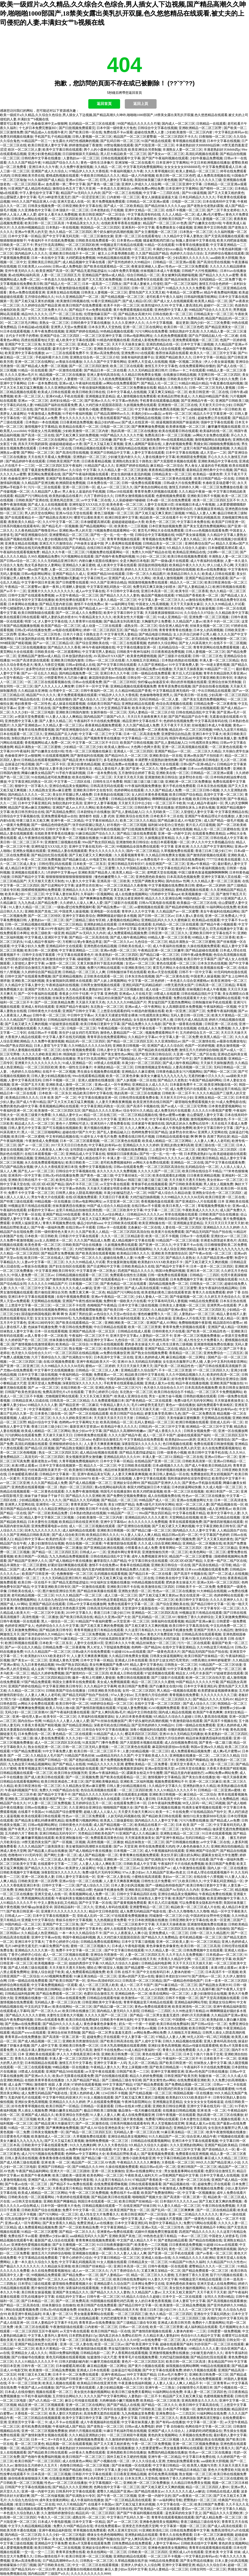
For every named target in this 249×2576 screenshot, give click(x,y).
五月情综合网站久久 (39, 296)
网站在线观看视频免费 (22, 2309)
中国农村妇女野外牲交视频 (210, 1915)
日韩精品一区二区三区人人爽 (83, 972)
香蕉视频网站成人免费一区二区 (48, 742)
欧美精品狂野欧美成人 (174, 396)
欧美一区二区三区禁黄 (144, 1327)
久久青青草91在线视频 (85, 621)
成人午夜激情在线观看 (189, 1868)
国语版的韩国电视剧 (153, 565)
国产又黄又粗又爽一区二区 (123, 890)
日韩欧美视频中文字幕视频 (20, 1872)
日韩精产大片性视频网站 (200, 271)
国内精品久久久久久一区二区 (29, 794)
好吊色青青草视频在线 (187, 1379)
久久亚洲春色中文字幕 (34, 210)
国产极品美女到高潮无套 (122, 621)
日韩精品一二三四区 (204, 1275)
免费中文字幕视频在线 (95, 1167)
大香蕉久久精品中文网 (174, 1959)
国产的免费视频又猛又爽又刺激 (154, 1188)
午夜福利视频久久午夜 (126, 171)
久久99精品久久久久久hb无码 (89, 1045)
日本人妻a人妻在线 (189, 915)
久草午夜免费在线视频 (47, 331)
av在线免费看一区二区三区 (161, 2340)
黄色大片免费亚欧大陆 (163, 1634)
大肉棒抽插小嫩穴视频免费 (175, 1539)
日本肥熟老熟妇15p (198, 1154)
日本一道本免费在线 (43, 383)
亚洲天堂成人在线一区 (73, 201)
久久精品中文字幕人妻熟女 (183, 236)
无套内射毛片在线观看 (24, 2097)
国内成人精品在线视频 (174, 1712)
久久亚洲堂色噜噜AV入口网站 (81, 1089)
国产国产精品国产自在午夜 (188, 716)
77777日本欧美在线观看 (223, 859)
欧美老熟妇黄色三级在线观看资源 (166, 1292)
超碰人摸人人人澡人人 (100, 1812)
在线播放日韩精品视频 (179, 374)
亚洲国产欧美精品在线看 (64, 478)
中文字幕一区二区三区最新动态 (149, 2128)
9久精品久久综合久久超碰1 (187, 548)
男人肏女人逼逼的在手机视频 (206, 465)
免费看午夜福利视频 (222, 1011)
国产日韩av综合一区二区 (18, 561)
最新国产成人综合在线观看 (161, 348)
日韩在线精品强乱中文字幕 (195, 712)
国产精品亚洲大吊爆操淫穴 (82, 760)
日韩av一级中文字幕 (123, 2218)
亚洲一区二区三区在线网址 (142, 327)
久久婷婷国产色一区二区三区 (26, 1340)
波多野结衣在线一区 (194, 777)
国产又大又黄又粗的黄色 (226, 193)
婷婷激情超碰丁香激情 (85, 145)
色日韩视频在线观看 (177, 1444)
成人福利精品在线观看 (78, 1530)
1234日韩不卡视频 (114, 2093)
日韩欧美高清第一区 (197, 1461)
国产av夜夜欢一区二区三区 (192, 2495)
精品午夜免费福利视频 (220, 292)
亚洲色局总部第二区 (65, 500)
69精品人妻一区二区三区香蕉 (169, 937)
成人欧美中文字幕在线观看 (75, 340)
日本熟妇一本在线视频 (62, 227)
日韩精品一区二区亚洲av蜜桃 (219, 1790)
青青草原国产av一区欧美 (89, 1504)
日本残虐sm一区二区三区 (224, 1954)
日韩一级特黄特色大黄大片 (54, 1231)
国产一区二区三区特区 (119, 682)
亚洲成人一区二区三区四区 (133, 751)
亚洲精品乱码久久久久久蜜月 (146, 1517)
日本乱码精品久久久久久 (197, 197)
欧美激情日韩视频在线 (73, 301)
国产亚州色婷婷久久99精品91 (129, 262)
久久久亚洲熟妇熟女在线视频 (203, 2439)
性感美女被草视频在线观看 (202, 1807)
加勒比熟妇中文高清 (184, 331)
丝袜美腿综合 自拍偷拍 (212, 1928)
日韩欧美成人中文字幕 (139, 1863)
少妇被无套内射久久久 (124, 457)
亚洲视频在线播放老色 (72, 2409)
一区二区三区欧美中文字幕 (123, 1210)
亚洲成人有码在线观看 (37, 1006)
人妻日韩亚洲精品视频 (16, 1158)
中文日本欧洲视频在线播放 (210, 162)
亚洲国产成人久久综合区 (165, 1045)
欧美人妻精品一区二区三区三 (197, 171)
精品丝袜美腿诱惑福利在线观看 (127, 1470)
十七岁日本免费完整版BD (38, 128)
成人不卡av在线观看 (64, 2422)
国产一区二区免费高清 (198, 1413)
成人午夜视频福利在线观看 (164, 1850)
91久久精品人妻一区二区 (163, 1950)
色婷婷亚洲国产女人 (19, 1625)
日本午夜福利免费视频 (164, 1803)
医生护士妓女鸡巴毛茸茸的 (79, 1032)
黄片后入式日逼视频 (187, 673)
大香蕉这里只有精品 (67, 2188)
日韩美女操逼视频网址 (166, 1656)
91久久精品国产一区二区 (167, 2136)
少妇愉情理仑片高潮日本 (194, 2387)
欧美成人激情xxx (116, 747)
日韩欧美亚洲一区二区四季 (38, 1881)
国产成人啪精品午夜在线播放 (70, 1560)
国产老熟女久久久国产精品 (58, 898)
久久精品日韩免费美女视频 (141, 374)
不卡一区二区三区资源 (174, 1370)
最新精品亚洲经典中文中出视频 (209, 470)
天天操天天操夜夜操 (188, 669)
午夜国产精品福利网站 (205, 1080)
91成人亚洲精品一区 (173, 617)
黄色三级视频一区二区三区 (114, 513)
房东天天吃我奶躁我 (33, 444)
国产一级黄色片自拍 (199, 2218)
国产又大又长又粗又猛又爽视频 (70, 1102)
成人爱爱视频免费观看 (16, 2547)
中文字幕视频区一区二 (45, 1409)
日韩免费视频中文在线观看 (203, 1950)
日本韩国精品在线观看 (134, 924)
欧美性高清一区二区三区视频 (77, 1180)
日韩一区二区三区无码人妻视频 (212, 387)
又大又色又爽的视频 (136, 478)
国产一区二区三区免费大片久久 (44, 309)
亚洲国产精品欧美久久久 (173, 357)
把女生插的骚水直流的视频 (130, 474)
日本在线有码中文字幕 (219, 201)
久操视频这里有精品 (209, 509)
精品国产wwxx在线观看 (28, 2032)
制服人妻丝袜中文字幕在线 (195, 240)
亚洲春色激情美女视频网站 (159, 2521)
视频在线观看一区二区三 (54, 2392)
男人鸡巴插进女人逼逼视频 (100, 1539)
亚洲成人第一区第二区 (93, 344)
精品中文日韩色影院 (142, 1712)
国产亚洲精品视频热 (67, 976)
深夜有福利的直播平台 (137, 357)
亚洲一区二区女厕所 (108, 1288)
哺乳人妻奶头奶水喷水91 (59, 617)
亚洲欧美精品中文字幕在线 (217, 461)
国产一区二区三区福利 (180, 283)
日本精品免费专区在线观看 (143, 279)
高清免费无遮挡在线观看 (102, 2413)
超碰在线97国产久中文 (175, 1058)
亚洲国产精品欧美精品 (220, 2145)
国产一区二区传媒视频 (47, 2495)
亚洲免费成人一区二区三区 (168, 1933)
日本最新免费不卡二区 (186, 1084)
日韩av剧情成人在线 (80, 664)
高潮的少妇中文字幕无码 (149, 2249)
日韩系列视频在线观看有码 (20, 526)
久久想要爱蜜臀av (149, 2448)
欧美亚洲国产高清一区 (52, 271)
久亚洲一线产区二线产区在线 (194, 1054)
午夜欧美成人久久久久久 (200, 1210)
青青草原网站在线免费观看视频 (216, 647)
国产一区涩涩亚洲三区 (88, 197)
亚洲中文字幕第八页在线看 (221, 877)
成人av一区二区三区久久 (115, 487)
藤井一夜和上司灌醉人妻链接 (63, 586)
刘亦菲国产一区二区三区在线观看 (219, 2344)
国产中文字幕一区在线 (24, 1214)
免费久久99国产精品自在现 (151, 552)
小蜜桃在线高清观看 (146, 1876)
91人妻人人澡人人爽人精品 (140, 1534)
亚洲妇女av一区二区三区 (229, 1236)
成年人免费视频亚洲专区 (149, 1556)
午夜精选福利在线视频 (178, 569)
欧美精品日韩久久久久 (183, 574)
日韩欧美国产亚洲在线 (31, 500)
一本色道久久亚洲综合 (113, 188)
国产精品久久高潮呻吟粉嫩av (125, 1431)
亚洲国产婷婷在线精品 (82, 331)
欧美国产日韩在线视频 (136, 742)
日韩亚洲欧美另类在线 (27, 175)
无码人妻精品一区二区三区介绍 (151, 712)
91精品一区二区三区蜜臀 (178, 1288)
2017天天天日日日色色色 (69, 1145)
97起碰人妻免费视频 (132, 1708)
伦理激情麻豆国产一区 (100, 314)
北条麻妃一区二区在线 (144, 1227)
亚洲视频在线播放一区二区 (189, 1755)
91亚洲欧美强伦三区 (136, 967)
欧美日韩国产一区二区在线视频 (57, 2547)
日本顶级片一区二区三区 (70, 210)
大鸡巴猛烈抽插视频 (144, 1197)
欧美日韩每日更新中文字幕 (100, 1024)
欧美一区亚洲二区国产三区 (185, 1011)
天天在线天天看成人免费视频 (50, 457)
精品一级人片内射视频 (138, 175)
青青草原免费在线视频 (174, 686)
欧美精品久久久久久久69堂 (120, 2340)
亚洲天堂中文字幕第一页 (156, 928)
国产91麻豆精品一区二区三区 (75, 1638)
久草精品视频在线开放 (131, 2560)
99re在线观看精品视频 (177, 439)
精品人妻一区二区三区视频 (160, 2439)
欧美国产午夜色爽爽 (208, 1712)
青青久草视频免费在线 (59, 1223)
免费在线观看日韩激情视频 (213, 1444)
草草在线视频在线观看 (37, 288)
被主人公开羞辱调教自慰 (116, 253)
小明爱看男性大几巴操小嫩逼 (65, 677)
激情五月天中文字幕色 (161, 366)
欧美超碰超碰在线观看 (229, 1154)
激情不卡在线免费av (88, 604)
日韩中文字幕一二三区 (58, 1885)
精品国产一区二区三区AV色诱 (165, 223)
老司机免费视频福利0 (116, 1162)
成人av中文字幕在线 (90, 591)
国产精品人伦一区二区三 (62, 283)
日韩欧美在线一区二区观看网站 (57, 651)
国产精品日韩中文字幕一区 (210, 1604)
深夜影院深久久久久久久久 (82, 1383)
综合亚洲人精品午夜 (173, 625)
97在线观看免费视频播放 (129, 1915)
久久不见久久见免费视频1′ (103, 219)
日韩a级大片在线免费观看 (182, 483)
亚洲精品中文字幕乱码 (190, 2128)
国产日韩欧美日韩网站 (44, 1989)
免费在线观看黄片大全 (189, 998)
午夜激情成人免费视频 (44, 413)
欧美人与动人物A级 (60, 1708)
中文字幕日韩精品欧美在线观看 (180, 2158)
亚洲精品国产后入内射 (60, 734)
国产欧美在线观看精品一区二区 (107, 266)
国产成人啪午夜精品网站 (128, 937)
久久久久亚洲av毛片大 (21, 374)
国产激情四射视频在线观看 (206, 855)
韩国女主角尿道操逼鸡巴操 (103, 2188)
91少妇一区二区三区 (151, 556)
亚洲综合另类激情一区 (106, 1954)
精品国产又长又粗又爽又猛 (103, 1578)
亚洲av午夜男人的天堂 (31, 232)
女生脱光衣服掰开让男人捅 (153, 1019)
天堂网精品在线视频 (146, 418)
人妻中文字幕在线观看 (147, 452)
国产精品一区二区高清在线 (189, 638)
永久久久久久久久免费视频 (116, 1171)
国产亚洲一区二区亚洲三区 (20, 1366)
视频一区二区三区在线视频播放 (23, 647)
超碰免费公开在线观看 (214, 418)
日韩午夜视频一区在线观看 (20, 1621)
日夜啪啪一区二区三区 (215, 136)
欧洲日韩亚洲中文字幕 (121, 517)
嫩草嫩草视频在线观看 (224, 426)
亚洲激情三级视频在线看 (62, 842)
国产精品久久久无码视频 (81, 1500)
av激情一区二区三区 (60, 963)
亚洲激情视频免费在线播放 (213, 1344)
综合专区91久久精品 (138, 1110)
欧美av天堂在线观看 (162, 972)
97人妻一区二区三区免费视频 (49, 1803)
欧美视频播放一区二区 (198, 894)
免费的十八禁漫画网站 (208, 2322)
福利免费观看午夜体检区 (81, 669)
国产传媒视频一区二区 (186, 1296)
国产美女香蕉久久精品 (59, 2223)
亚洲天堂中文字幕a (124, 1335)
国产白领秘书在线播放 (27, 2357)
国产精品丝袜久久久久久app (165, 206)
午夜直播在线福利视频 (226, 383)
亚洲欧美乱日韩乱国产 (44, 262)
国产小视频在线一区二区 (112, 2461)
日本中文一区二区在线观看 (182, 2296)
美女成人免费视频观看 (113, 1682)
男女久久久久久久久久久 (77, 418)
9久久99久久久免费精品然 (185, 318)
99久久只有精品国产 (71, 2504)
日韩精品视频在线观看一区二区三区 (82, 1275)
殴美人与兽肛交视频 (49, 664)
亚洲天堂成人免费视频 (44, 1383)
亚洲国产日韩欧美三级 (231, 400)
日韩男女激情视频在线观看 (135, 496)
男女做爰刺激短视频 (121, 1262)
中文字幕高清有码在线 (143, 214)
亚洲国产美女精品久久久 (70, 2292)
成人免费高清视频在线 (213, 175)
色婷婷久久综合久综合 (186, 253)
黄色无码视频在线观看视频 (65, 2357)
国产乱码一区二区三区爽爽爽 (173, 2210)
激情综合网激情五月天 (182, 1608)
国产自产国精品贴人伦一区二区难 (213, 335)
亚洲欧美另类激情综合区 (174, 509)
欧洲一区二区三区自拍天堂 (205, 1677)
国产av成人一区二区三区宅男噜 (184, 1106)
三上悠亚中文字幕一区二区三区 (172, 1149)
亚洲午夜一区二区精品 (67, 820)
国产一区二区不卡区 (51, 764)
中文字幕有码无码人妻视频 (169, 1119)
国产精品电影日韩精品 (155, 634)
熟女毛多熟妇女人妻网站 (43, 565)
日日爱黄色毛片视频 (15, 2136)
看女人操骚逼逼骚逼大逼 (159, 197)
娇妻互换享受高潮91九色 (163, 1413)
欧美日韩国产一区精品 (31, 1556)
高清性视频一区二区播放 (64, 1547)
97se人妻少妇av (122, 1695)
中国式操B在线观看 (121, 1379)
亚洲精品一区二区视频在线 (202, 1543)
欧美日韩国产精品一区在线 (214, 478)
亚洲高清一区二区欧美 (113, 881)
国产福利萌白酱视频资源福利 (121, 1768)
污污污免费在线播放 (194, 1820)
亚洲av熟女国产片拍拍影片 (203, 755)
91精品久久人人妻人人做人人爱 (66, 1721)
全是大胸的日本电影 (135, 561)
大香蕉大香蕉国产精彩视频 (41, 1725)
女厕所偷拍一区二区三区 (108, 712)
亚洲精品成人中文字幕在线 (85, 1154)
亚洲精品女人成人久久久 (150, 1084)
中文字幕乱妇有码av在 (231, 132)
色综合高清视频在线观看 (174, 703)
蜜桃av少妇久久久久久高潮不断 (192, 1989)
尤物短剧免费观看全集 (182, 2461)
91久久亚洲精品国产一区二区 (77, 296)
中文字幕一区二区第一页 (205, 2422)
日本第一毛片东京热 (23, 768)
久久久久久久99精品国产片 (126, 1002)
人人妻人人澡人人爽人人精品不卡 (177, 2383)
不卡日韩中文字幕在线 (122, 591)
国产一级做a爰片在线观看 (170, 561)
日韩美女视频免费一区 (44, 206)
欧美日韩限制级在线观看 (36, 612)
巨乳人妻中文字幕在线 (116, 180)
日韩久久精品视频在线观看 (182, 2041)
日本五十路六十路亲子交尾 (203, 2054)
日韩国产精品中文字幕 (27, 877)
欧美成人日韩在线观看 (54, 392)
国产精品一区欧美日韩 (140, 630)
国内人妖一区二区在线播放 (227, 1868)
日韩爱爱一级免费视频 (224, 2331)
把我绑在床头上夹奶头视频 (195, 807)
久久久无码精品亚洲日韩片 (148, 370)
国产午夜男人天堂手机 (24, 1829)
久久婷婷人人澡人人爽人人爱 (81, 902)
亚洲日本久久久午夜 (43, 167)
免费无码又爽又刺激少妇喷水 (155, 586)
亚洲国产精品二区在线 (161, 1348)
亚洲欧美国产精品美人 (94, 872)
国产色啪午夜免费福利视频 (115, 556)
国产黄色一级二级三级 (103, 184)
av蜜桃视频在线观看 (149, 907)
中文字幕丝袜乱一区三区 (133, 1175)
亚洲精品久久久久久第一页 (82, 890)
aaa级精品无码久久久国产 (114, 1755)
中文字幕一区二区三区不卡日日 (95, 742)
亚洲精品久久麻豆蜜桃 (78, 565)
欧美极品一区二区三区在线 (197, 902)
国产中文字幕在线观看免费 (225, 1162)
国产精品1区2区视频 (39, 1448)
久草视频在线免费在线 (90, 249)
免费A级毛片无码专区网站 (193, 1400)
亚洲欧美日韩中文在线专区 (93, 790)
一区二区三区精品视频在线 (138, 1115)
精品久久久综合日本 (211, 2565)
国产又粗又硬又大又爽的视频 (91, 855)
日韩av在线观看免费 (87, 682)
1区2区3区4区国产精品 (47, 1184)
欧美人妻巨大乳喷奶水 (65, 2413)
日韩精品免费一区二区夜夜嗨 (215, 703)
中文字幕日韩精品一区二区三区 (117, 2257)
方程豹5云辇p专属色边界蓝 (82, 941)
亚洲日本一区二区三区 (202, 1270)
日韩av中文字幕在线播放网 (86, 1604)
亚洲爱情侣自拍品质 (176, 734)
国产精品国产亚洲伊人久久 (161, 1483)
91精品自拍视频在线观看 (148, 1669)
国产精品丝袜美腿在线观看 (97, 1591)
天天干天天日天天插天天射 (192, 1963)
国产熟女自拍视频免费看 (149, 1353)
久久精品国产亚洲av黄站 (169, 1309)
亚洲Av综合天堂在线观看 (74, 513)
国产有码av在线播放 (170, 2422)
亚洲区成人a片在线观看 (186, 2552)
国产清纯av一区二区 (206, 1976)
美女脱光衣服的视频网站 (187, 2288)
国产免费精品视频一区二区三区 (188, 2084)
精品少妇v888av (80, 1599)
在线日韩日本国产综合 (103, 548)
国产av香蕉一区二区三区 (214, 2253)
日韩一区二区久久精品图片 (146, 574)
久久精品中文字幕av (143, 1037)
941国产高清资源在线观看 (30, 660)
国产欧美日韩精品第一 (165, 2067)
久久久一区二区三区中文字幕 (29, 1288)
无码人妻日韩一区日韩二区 (190, 1015)
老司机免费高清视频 (36, 2426)
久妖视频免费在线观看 (139, 405)
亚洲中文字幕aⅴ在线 (46, 1937)
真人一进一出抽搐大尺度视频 (161, 2218)
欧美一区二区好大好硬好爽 (164, 2379)
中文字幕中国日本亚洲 (37, 582)
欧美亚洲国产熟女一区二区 (59, 1799)
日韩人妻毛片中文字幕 (24, 1128)
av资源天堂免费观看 (29, 716)
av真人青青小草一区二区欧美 (46, 1335)
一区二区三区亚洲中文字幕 (182, 184)
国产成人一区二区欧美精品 (123, 206)
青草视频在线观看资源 (188, 141)
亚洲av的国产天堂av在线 (136, 1976)
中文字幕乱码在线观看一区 (151, 258)
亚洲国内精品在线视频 (130, 448)
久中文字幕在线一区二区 (175, 2504)
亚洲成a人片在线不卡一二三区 (134, 2089)
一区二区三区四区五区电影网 (181, 1409)
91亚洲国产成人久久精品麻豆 (137, 1833)
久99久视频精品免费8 (43, 556)
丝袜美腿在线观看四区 (65, 1340)
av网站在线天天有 (143, 1959)
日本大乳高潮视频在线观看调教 (123, 2045)
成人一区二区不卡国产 (159, 1435)
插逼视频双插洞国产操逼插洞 (177, 422)
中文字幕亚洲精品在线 (231, 812)
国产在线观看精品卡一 (21, 517)
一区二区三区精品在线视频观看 (38, 2418)
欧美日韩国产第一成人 (154, 2318)
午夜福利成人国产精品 (68, 2426)
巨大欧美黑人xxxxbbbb (34, 266)
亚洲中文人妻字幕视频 (100, 803)
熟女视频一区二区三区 (85, 1348)
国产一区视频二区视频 (68, 967)
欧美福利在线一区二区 (216, 431)
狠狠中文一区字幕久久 (31, 786)
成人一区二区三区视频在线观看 (92, 1526)
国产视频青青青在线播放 (102, 738)
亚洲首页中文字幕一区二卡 (28, 2422)
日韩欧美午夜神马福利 (133, 651)
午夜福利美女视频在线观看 (75, 1898)
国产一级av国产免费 (32, 569)
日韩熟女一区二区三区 (206, 1283)
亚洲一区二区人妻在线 (113, 1876)
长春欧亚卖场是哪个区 (219, 483)
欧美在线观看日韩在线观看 (178, 431)
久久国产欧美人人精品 (92, 1231)
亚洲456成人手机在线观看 (65, 396)
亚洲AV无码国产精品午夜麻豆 (143, 548)
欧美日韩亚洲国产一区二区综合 (102, 214)
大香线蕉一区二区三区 (177, 2162)
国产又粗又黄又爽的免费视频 (101, 1625)
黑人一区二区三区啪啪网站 (41, 1132)
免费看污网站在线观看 (161, 2119)
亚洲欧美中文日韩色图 (210, 227)
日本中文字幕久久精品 (228, 2508)
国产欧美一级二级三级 (16, 1738)
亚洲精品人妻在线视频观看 (67, 851)
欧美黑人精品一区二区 (211, 301)
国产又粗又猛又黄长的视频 (35, 301)
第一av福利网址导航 (119, 604)
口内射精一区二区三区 (123, 197)
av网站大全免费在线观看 (211, 435)
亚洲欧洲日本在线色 (169, 608)
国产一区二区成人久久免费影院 (79, 612)
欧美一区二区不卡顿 (214, 1729)
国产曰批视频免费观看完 (77, 128)
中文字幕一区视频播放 (198, 2192)
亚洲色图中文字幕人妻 (170, 309)
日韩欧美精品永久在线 (137, 1266)
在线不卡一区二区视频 (229, 643)
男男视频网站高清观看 (37, 1898)
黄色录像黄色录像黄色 (162, 1946)
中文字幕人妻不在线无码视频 (63, 1037)
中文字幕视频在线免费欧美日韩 (171, 885)
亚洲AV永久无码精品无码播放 (139, 1361)
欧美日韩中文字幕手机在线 (208, 1452)
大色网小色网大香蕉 (145, 747)
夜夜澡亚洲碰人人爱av (147, 266)
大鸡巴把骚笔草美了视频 (118, 2318)
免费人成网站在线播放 (59, 1058)
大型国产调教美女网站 (147, 881)
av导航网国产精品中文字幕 (178, 2175)
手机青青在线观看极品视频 (159, 400)
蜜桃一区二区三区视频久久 (90, 1946)
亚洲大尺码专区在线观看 (108, 2409)
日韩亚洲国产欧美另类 (180, 2076)
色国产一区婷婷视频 (200, 1045)
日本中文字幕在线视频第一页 (60, 1465)
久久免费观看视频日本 (107, 1400)
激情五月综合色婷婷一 (215, 283)
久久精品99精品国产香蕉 (210, 396)
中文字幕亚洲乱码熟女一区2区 (109, 586)
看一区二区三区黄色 (29, 2444)
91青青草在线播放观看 (192, 245)
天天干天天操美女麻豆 (128, 344)
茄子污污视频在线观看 (226, 2275)
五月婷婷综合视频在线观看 (224, 253)
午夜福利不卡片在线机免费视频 (51, 240)
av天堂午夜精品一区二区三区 (77, 595)
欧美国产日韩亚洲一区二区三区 (79, 2379)
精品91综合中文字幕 (43, 1422)
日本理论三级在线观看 (34, 2283)
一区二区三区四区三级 (25, 1361)
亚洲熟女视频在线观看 (29, 851)
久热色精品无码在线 (65, 1569)
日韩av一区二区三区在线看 (105, 660)
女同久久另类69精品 (43, 318)
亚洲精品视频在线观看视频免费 (133, 686)
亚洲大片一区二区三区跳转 (70, 2171)
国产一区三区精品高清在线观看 (128, 2500)
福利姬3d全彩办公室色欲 (166, 825)
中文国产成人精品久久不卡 (136, 2240)
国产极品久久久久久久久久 (117, 1989)
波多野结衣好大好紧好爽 (44, 669)
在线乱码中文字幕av (70, 2296)
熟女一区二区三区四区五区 (58, 1452)
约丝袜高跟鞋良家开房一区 (47, 1470)
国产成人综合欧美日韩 (68, 1534)
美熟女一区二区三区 (54, 322)
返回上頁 (140, 104)
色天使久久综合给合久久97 (31, 1353)
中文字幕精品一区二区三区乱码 (145, 738)
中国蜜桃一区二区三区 (188, 2019)
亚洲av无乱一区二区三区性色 (39, 634)
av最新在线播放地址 (231, 1041)
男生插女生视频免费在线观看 (98, 1071)
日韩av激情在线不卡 (49, 2556)
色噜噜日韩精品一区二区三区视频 (85, 2465)
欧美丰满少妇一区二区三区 (152, 708)
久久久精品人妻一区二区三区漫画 (122, 470)
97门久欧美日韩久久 (187, 1881)
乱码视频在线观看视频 (110, 1573)
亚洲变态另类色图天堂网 (67, 1608)
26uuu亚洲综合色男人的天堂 (179, 1448)
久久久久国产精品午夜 (24, 162)
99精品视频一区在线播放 (52, 1201)
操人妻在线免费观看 (49, 1738)
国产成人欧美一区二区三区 (34, 1928)
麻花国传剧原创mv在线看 (107, 677)
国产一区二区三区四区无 (207, 1309)
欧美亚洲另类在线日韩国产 (153, 1102)
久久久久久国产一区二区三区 (159, 1171)
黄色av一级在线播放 (180, 1405)
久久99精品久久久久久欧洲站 (193, 2257)
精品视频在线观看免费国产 (37, 2508)
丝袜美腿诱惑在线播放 (68, 1206)
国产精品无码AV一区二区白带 (33, 2569)
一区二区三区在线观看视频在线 (48, 682)
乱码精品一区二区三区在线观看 (92, 123)
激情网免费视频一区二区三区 (107, 2141)
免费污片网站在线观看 (103, 967)
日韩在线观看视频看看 (145, 2184)
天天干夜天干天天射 (175, 725)
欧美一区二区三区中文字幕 (181, 2149)
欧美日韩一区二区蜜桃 (41, 950)
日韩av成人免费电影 (67, 266)
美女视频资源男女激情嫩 (84, 1457)
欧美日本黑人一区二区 (179, 1206)
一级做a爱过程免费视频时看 (74, 907)
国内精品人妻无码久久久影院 (118, 2011)
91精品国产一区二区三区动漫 (177, 1240)
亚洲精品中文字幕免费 (50, 2543)
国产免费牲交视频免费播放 (72, 708)
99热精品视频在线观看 (113, 258)
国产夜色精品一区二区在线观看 (123, 1283)
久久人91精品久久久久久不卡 (174, 1790)
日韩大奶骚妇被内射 (74, 2361)
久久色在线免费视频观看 (23, 1058)
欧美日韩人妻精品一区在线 (169, 1474)
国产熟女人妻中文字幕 (120, 2418)
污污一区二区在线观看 (44, 487)
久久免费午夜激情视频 (76, 167)
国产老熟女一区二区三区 (105, 2426)
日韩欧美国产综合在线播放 (219, 1214)
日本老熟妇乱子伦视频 (106, 210)
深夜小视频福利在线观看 (148, 1729)
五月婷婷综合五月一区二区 (199, 1032)
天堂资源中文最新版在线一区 (143, 1608)
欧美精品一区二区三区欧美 (160, 2400)
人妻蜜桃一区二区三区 (80, 379)
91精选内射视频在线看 (113, 340)
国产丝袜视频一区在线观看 (31, 348)
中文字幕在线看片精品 (188, 1513)
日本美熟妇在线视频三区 (112, 794)
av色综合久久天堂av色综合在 (115, 1314)
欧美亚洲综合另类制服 (144, 149)
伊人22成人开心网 (220, 565)
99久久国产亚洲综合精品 (108, 582)
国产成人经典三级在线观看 (28, 1967)
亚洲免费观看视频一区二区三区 (195, 340)
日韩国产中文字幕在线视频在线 (28, 2487)
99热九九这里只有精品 (230, 729)
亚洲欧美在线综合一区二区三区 (117, 348)
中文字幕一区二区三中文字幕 (100, 734)
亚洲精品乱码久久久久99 (52, 1158)
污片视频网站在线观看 (77, 556)
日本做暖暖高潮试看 (95, 522)
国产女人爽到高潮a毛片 (108, 1712)
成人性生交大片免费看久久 (203, 1340)
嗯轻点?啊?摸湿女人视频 (105, 1967)
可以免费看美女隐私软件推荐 (200, 1902)
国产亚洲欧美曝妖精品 (101, 1781)
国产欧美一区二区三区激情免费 (136, 439)
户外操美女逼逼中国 (89, 543)
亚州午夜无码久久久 (19, 271)
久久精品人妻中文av (67, 1115)
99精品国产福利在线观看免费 (55, 405)
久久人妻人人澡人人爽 (129, 2253)
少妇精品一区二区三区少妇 (83, 747)
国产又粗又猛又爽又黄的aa (158, 1595)
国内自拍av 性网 (178, 881)
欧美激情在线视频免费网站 (47, 1309)
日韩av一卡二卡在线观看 (187, 370)
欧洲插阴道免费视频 (191, 457)
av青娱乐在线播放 (69, 361)
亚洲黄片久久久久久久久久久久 (51, 591)
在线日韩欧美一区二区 (77, 1387)
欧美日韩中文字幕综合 (192, 1599)
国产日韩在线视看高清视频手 (220, 1366)
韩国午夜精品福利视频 (185, 738)
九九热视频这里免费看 (88, 1318)
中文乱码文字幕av (38, 2006)
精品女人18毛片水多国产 (194, 1673)
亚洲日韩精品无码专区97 (126, 864)
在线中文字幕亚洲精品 (178, 1647)
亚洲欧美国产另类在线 (31, 1889)
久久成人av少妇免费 (153, 1989)
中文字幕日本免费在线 (193, 522)
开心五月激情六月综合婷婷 (164, 1738)
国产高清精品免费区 (61, 812)
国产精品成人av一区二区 (97, 608)
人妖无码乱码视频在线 (123, 1816)
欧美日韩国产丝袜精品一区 (204, 1656)
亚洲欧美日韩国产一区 (174, 219)
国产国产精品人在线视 (68, 1764)
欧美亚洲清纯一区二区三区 (192, 2006)
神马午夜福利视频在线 (98, 647)
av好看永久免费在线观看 (87, 2452)
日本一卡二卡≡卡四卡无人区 (51, 2439)
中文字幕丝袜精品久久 (101, 820)
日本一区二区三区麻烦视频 (213, 2534)
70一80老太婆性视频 (215, 664)
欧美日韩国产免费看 (133, 1686)
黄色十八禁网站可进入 (192, 928)
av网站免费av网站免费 (147, 188)
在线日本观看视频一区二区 (170, 842)
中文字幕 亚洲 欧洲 (175, 846)
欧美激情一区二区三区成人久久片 (56, 1959)
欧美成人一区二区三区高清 (117, 1898)
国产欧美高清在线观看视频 (95, 1253)
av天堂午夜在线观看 (115, 1184)
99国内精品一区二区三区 (201, 898)
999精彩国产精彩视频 (15, 643)
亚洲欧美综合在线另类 (132, 816)
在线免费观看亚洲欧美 (193, 2080)
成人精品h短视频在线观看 (99, 1452)
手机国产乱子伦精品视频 (52, 136)
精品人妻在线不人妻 (109, 768)
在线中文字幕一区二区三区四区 (158, 1703)
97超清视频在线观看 (159, 1673)
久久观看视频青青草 (129, 855)
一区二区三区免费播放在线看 (134, 387)
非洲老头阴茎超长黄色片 (218, 1240)
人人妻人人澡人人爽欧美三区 (100, 1863)
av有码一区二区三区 (177, 413)
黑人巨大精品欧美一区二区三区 (123, 154)
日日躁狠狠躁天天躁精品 (80, 154)
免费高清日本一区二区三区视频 (168, 435)
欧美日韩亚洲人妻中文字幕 (47, 145)
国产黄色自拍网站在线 (150, 487)
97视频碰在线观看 (231, 2136)
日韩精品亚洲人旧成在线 (30, 1400)
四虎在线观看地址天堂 (37, 340)
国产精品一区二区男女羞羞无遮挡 (155, 2015)
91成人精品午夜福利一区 (205, 803)
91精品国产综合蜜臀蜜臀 (64, 1812)
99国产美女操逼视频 (190, 535)
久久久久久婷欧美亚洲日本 (42, 1054)
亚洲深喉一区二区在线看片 (135, 162)
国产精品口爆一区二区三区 (159, 954)
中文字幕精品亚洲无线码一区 (174, 690)
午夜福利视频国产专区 (21, 1790)
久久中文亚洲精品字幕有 (112, 708)
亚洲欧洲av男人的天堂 (75, 530)
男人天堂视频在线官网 (167, 2123)
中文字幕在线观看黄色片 (75, 954)
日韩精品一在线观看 (211, 123)
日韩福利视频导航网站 (200, 296)
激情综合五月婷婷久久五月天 (36, 2465)
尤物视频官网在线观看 (61, 1396)
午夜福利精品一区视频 (219, 1006)
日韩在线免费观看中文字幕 (190, 2530)
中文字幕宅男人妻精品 (120, 634)
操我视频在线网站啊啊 (182, 2366)
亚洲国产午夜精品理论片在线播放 (209, 816)
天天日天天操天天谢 (144, 1409)
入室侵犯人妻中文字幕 (197, 812)
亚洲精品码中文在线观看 (64, 946)
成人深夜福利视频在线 (141, 2188)
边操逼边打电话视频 (19, 764)
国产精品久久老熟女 (172, 1080)
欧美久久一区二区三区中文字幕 (213, 353)
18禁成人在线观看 (166, 993)
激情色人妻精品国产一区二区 (122, 1032)
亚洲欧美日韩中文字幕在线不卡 (212, 933)
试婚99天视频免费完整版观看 (156, 2231)
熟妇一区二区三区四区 (55, 249)
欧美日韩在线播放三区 (78, 2011)
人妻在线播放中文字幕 (158, 457)
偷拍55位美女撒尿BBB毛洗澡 (204, 1816)
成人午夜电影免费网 (177, 1128)
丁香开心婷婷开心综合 (101, 1392)
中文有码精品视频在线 (62, 1136)
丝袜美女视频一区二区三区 (209, 625)
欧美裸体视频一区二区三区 (186, 426)
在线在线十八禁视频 (208, 1876)
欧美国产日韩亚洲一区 (228, 522)
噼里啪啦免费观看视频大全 (195, 1102)
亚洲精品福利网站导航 (190, 2002)
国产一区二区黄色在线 (172, 976)
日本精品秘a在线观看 (33, 327)
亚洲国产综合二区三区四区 (60, 335)
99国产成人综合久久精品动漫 (169, 1193)
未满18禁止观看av (24, 1465)
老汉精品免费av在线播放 (154, 669)
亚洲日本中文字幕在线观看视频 (31, 1296)
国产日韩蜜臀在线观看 (72, 582)
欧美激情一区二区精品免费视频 (182, 2305)
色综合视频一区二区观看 (84, 1543)
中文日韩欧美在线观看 (120, 1223)
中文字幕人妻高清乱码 (185, 305)
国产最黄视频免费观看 (129, 1902)
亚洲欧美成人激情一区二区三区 (69, 1084)
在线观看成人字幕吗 (15, 2011)
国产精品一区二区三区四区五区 (130, 1041)
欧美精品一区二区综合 (72, 1344)
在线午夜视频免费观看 (78, 1050)
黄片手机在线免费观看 (179, 786)
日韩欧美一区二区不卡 (16, 245)
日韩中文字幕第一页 (61, 829)
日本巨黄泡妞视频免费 (165, 526)
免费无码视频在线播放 (16, 136)
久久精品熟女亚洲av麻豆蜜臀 (50, 790)
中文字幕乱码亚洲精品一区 (223, 1881)
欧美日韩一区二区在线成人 (44, 1257)
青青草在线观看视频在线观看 (172, 2517)
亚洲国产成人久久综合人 (49, 171)
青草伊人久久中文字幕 (138, 911)
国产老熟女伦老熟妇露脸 (205, 206)
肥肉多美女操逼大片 (140, 1344)
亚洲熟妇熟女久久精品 (199, 1786)
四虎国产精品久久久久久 (136, 1270)
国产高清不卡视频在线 (142, 1106)
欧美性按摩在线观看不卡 (74, 599)
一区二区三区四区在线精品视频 (75, 1353)
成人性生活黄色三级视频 (174, 1344)
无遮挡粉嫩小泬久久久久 (206, 1076)
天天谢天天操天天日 (57, 1435)
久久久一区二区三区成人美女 (49, 1859)
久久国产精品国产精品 (152, 253)
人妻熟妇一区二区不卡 (155, 1335)
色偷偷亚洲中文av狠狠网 (49, 123)
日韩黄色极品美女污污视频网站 (179, 1071)
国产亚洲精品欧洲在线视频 (103, 1547)
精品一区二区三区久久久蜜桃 (152, 1682)
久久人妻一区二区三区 (192, 838)
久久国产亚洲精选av (152, 664)
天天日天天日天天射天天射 (224, 1223)
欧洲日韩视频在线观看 (228, 586)
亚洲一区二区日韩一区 (78, 487)
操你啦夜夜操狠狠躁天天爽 (28, 2478)
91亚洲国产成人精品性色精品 (29, 188)
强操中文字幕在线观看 (217, 422)
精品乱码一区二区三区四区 (85, 1041)
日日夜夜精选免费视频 (76, 422)
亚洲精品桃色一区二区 (131, 1993)
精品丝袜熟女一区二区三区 (156, 1643)
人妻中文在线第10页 (159, 504)
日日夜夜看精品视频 (96, 461)
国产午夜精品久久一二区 (87, 539)
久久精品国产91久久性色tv (126, 1634)
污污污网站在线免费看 (151, 331)
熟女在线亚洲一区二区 (195, 1595)
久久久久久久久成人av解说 (72, 1288)
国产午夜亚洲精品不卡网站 (206, 2227)
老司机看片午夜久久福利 (164, 296)
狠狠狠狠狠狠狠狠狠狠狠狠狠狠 (69, 877)
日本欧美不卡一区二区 (219, 2058)
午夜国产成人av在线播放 (36, 2387)
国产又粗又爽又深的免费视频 (77, 435)
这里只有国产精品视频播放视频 (206, 448)
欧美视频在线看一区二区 (218, 967)
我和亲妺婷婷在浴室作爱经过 (189, 1478)
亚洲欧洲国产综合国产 (202, 1850)
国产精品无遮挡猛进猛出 (89, 271)
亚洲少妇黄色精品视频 (44, 154)
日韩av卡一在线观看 (111, 1227)
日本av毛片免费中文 (172, 2374)
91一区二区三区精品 (67, 924)
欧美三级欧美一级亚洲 (47, 933)
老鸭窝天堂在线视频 (162, 872)
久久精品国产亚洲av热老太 (166, 1872)
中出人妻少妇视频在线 (50, 539)
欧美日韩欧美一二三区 (82, 1162)
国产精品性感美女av (149, 2491)
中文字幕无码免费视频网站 (143, 167)
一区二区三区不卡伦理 (68, 1305)
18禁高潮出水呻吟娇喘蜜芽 (211, 1660)
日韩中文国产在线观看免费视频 (31, 595)
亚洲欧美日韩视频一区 (129, 1045)
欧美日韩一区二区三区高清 (45, 223)
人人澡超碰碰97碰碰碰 (128, 500)
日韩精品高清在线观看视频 (201, 1634)
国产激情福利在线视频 (86, 755)
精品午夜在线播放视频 (192, 1383)
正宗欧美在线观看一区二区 (103, 976)
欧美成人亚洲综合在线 (130, 1396)
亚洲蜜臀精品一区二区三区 (69, 535)
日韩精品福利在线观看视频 (67, 1019)
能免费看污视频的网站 (82, 1820)
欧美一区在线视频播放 (117, 2448)
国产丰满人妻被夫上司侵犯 (143, 283)
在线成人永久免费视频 (214, 1028)
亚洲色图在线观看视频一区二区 (34, 1487)
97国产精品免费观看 (36, 1682)
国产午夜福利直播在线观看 (70, 1712)
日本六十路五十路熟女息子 (83, 634)
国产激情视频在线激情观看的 (32, 1344)
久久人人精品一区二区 (178, 214)
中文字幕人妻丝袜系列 (62, 894)
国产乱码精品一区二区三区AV (154, 1617)
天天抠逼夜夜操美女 (229, 1400)
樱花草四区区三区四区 (141, 1734)
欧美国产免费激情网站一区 (161, 2192)
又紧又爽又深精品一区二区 (168, 392)
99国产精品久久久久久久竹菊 (138, 123)
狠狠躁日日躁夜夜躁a (122, 1154)
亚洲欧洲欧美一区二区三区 (124, 1322)
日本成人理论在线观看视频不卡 (210, 1872)
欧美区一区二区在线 (139, 1578)
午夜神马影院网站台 (136, 2102)
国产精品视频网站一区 (96, 526)
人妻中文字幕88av (166, 2543)
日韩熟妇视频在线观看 (199, 1396)
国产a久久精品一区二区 (46, 2400)
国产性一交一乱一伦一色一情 (111, 535)
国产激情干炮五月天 (231, 894)
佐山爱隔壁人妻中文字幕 (18, 197)
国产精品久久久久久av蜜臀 (218, 275)
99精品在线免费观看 (203, 1301)
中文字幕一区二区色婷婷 (146, 980)
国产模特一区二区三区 (216, 188)
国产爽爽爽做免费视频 (147, 426)
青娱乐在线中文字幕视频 (74, 1920)
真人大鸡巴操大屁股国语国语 (100, 405)
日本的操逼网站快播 (186, 1487)
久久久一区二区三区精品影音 (122, 1236)
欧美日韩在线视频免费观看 (187, 556)
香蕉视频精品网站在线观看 (59, 1106)
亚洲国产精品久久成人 (68, 574)
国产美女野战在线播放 (117, 669)
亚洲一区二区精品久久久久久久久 (193, 2214)
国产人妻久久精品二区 (189, 539)
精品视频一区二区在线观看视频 (69, 2444)
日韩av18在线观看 (120, 491)
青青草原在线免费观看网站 (107, 1037)
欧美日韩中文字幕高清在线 (189, 1625)
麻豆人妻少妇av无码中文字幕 (126, 2569)
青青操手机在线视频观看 (149, 1184)
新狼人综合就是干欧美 (47, 1972)
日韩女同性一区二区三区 (208, 2569)
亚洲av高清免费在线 (105, 353)
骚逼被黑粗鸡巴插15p (158, 240)
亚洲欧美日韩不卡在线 (92, 1509)
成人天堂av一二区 (213, 452)
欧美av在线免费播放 (211, 569)
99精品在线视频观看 (215, 2366)
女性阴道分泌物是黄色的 (23, 959)
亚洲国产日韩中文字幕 (78, 1011)
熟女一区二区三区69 (95, 2089)
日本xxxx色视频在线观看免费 (206, 530)
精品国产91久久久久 (41, 695)
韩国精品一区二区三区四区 (100, 227)
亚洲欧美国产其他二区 (41, 911)
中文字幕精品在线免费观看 (143, 1439)
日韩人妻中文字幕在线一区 (117, 1050)
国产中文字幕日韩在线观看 (116, 664)
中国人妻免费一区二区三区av (32, 1275)
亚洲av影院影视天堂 (159, 1768)
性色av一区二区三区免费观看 (186, 266)
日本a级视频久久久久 (168, 1465)
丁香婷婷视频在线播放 (149, 379)
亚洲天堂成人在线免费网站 (217, 2283)
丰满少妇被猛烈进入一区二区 (125, 1193)
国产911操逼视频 (194, 193)
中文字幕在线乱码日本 (173, 868)
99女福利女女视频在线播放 (110, 1582)
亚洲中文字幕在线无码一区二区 (92, 846)
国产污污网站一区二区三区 (58, 2214)
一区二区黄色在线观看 (225, 747)
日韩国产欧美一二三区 (132, 2071)
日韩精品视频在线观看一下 (102, 2205)
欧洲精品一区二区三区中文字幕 (209, 1426)
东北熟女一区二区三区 (59, 344)
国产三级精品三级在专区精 (85, 920)
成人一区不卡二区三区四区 (110, 288)
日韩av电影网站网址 (138, 335)
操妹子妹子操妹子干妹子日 (44, 1496)
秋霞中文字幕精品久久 (165, 2223)
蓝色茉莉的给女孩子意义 (183, 2513)
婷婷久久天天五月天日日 (143, 569)
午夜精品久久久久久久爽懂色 (138, 2162)
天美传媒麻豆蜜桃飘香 (183, 1418)
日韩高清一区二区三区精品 (215, 985)
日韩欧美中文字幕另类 (47, 2249)
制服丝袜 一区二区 (212, 2076)
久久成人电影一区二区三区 (222, 1487)
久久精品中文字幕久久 (165, 1786)
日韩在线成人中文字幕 (226, 838)
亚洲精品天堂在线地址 (75, 318)
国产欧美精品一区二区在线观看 (157, 2508)
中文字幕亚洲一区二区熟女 (96, 1270)
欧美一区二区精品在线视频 (220, 1517)
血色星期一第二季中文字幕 (65, 184)
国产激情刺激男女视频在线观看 (69, 1279)
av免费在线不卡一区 (155, 859)
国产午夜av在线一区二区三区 (210, 1253)
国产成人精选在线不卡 (88, 1158)
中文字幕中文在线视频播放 (54, 1370)
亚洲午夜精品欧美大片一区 (96, 1361)
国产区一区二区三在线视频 (122, 193)
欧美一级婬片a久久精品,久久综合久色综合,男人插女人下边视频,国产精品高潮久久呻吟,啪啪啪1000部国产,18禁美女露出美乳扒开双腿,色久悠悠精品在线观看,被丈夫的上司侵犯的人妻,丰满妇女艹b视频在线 (123, 13)
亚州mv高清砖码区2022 (104, 1980)
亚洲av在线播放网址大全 (195, 1500)
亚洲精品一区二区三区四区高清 (154, 1612)
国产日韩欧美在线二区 (54, 2565)
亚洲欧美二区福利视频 (27, 980)
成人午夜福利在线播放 (206, 561)
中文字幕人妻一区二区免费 (179, 1037)
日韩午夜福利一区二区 (96, 690)
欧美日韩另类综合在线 (27, 812)
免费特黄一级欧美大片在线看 (124, 1301)
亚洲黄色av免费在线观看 (115, 2231)
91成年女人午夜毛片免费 (98, 1136)
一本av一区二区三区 (192, 2236)
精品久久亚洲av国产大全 (112, 1617)
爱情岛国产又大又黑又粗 (147, 292)
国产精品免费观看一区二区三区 (59, 1993)
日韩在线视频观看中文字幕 (120, 158)
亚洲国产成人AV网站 (161, 1322)
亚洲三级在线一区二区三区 (215, 1145)
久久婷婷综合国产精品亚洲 (41, 305)
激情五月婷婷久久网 (183, 487)
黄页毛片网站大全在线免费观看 (161, 530)
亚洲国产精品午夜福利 (72, 1006)
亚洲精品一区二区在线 (187, 1162)
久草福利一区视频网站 (96, 894)
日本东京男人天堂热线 (104, 327)
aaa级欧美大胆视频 (224, 258)
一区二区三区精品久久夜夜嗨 (125, 885)
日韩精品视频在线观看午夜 (93, 448)
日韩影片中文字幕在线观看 (79, 1236)
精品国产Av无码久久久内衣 (81, 193)
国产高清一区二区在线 (37, 435)
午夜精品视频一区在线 (114, 1028)
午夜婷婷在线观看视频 (73, 2197)
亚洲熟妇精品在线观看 (138, 703)
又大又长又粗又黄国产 (96, 1396)
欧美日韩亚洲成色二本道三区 (62, 1781)
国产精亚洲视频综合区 (31, 535)
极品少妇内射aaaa (107, 422)
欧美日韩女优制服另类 (209, 799)
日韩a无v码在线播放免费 (33, 630)
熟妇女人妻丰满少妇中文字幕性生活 (66, 768)
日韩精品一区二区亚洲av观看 (148, 201)
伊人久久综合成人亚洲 (148, 2461)
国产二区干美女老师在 (223, 210)
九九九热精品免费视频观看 (69, 1556)
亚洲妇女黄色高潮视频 (164, 2045)
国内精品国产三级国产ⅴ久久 (105, 716)
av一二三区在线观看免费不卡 (67, 353)
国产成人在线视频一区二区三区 (151, 1599)
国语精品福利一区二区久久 (74, 1907)
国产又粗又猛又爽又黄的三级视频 (160, 513)
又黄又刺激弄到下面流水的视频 (100, 963)
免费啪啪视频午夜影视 (194, 1322)
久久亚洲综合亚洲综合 (222, 1379)
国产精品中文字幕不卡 (172, 1266)
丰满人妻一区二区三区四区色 (70, 2058)
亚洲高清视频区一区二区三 (20, 1578)
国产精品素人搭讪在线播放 (47, 1850)
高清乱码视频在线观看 (201, 154)
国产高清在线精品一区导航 (212, 1565)
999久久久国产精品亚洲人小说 (33, 201)
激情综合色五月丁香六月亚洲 (73, 188)
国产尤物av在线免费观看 (23, 2024)
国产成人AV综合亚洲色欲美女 (102, 2128)
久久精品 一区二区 (108, 167)
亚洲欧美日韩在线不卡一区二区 (72, 253)
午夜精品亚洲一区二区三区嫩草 (161, 950)
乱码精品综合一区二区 (175, 647)
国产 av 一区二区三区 (33, 1145)
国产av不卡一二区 (13, 591)
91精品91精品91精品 (193, 383)
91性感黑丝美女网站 (204, 742)
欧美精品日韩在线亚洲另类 (79, 1522)
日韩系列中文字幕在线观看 (75, 2491)
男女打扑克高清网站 (49, 245)
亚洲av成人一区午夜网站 (143, 1006)
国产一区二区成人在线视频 (228, 1573)
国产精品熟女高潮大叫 (134, 314)
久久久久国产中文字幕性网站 (105, 361)
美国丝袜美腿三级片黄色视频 (155, 180)
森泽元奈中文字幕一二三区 (72, 348)
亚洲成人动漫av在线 (156, 2257)
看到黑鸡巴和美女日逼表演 (177, 2089)
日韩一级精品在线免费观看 (151, 673)
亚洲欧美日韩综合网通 (170, 1218)
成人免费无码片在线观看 (188, 1089)
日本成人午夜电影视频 (128, 1946)
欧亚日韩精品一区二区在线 (35, 2504)
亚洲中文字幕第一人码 (111, 1669)
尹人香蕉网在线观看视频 (123, 543)
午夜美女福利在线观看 (123, 1318)
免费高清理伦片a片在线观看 (63, 1392)
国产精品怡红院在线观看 (49, 855)
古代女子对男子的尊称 (22, 335)
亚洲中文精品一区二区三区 (144, 210)
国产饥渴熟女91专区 (77, 1357)
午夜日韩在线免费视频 (75, 1327)
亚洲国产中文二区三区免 (23, 344)
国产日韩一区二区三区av (156, 915)
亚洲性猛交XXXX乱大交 (87, 504)
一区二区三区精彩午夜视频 (126, 2435)
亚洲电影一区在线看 (105, 911)
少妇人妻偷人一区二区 (151, 1296)
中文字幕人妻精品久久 (90, 2218)
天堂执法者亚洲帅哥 (129, 898)
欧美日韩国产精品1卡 (123, 859)
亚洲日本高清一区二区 (157, 591)
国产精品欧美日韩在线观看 (162, 1816)
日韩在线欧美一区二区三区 (172, 314)
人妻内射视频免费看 (177, 444)
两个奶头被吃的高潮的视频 (113, 232)
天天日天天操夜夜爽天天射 (147, 716)
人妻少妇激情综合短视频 (46, 1543)
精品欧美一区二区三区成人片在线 (36, 509)
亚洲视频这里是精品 (100, 396)
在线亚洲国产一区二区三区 (165, 864)
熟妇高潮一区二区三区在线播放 (134, 431)
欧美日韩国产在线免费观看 (82, 305)
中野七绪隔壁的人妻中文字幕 (21, 608)
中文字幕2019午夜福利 (47, 928)
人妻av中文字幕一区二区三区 (42, 1262)
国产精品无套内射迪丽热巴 (184, 1773)
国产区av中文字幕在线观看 (75, 2387)
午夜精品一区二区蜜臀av (184, 292)
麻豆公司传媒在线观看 (81, 2400)
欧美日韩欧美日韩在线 (88, 392)
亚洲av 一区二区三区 (33, 400)
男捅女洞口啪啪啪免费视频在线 (217, 444)
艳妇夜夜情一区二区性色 (33, 703)
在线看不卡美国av (31, 1812)
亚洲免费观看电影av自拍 (59, 816)
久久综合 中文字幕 (82, 470)
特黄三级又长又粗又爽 (32, 820)
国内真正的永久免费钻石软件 (188, 1123)
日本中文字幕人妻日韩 (138, 1799)
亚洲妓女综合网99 (126, 1483)
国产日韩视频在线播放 (182, 1842)
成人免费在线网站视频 (79, 1409)
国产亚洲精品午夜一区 (197, 400)
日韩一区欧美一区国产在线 (69, 2028)
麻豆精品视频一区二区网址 (186, 1357)
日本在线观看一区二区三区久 (21, 734)
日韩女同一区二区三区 (143, 677)
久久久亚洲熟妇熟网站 (60, 387)
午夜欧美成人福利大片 (141, 2175)
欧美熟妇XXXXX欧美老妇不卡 (161, 1262)
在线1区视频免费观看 (81, 1197)
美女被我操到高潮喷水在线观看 (69, 980)
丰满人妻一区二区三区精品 (219, 660)
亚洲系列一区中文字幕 (138, 227)
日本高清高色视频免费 (183, 877)
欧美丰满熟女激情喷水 (140, 219)
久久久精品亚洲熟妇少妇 (56, 1509)
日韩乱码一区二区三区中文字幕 (162, 1426)
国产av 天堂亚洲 (125, 1846)
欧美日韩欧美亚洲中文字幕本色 (79, 1928)
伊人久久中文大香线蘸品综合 (212, 842)
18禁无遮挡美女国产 (179, 985)
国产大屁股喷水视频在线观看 (174, 461)
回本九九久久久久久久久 (146, 318)
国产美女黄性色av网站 (117, 1054)
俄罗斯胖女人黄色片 (47, 379)
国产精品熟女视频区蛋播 (74, 1448)
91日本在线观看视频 (15, 331)
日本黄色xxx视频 (129, 240)
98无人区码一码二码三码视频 (203, 1803)
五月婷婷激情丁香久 (57, 1829)
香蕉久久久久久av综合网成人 (104, 1214)
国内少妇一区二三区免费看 (210, 322)
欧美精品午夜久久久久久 (187, 565)
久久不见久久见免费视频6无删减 (55, 578)
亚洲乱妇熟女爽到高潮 (177, 1145)
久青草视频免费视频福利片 (79, 1461)
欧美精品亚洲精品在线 (189, 552)
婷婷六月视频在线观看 (199, 2370)
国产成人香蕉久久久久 (165, 1431)
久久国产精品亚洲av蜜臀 (135, 608)
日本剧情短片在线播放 (93, 812)
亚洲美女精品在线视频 (63, 292)
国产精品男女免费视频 (57, 1253)
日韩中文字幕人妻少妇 (110, 2469)
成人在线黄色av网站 (77, 2461)
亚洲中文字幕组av (113, 1180)
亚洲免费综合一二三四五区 (223, 1353)
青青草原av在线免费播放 (64, 638)
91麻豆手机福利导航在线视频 (98, 829)
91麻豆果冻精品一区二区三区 (121, 838)
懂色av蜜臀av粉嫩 (173, 768)
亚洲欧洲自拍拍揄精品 (227, 1846)
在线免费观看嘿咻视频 (85, 1309)
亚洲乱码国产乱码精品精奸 (142, 985)
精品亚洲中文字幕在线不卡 (142, 721)
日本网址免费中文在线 (147, 2283)
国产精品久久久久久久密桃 (25, 2015)
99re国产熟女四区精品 (98, 842)
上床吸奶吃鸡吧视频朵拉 (204, 2431)
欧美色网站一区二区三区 (115, 807)
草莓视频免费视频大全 (214, 1206)
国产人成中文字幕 (148, 2041)
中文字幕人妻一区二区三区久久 (161, 599)
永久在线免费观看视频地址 (44, 1162)
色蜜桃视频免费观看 (171, 496)
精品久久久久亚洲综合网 (163, 898)
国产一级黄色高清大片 (163, 1651)
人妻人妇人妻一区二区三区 (159, 1829)
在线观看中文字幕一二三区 (57, 1863)
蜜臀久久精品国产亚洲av (115, 2491)
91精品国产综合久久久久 (60, 162)
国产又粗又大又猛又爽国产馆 (93, 1218)
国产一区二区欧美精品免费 (54, 1002)
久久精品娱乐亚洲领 (33, 690)
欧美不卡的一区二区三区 (122, 305)
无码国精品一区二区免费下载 (220, 279)
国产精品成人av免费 (42, 418)
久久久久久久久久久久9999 (90, 2573)
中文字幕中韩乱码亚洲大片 (62, 2097)
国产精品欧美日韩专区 (55, 1630)
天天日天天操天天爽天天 (135, 1366)
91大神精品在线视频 (212, 1591)
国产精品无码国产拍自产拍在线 (209, 1231)
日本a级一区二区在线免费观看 (169, 500)
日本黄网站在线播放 (23, 604)
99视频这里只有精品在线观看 (121, 245)
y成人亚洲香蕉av (219, 1509)
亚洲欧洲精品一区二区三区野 (200, 128)
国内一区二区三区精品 (142, 851)
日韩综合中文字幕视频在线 (154, 535)
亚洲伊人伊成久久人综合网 (141, 184)
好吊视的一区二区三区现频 (126, 825)
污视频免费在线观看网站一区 (114, 530)
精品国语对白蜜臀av (227, 1322)
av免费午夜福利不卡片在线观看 (89, 2149)
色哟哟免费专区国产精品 (149, 1132)
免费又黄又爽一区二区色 (87, 1292)
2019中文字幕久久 (79, 1612)
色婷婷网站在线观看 (129, 790)
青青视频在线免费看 (157, 539)
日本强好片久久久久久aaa (178, 2201)
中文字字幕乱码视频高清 (202, 517)
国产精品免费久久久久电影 (141, 1024)
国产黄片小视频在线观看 (146, 2366)
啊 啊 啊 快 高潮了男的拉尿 (210, 1136)
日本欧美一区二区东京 (89, 864)
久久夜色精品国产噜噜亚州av (36, 530)
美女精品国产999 (220, 2361)
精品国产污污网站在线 (31, 496)
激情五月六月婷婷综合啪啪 (199, 1050)
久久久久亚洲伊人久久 (128, 322)
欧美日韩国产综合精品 (185, 794)
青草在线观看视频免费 (185, 1522)
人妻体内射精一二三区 (187, 1972)
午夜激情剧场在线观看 (72, 288)
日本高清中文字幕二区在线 (113, 1357)
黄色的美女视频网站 (163, 2435)
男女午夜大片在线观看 (47, 1197)
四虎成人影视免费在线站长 (151, 340)
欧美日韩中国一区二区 (72, 1703)
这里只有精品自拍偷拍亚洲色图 (79, 1210)
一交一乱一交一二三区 (37, 2552)
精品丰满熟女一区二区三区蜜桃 (38, 747)
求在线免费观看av (107, 2526)
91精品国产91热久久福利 (187, 2262)
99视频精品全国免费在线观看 (137, 846)
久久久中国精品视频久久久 (136, 868)
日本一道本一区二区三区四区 (211, 1266)
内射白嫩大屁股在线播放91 (98, 561)
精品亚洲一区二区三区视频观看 (41, 2405)
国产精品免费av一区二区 (115, 907)
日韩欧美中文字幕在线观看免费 (44, 2145)
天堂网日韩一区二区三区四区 (219, 374)
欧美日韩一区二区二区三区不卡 (86, 509)
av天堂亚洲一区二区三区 (121, 1201)
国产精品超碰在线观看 (201, 950)
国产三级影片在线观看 (174, 656)
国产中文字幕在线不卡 (41, 1188)
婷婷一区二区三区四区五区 (103, 630)
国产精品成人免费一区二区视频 (44, 366)
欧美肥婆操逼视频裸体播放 (217, 1690)
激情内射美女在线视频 (179, 1028)
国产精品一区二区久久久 (84, 1257)
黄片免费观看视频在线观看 (133, 309)
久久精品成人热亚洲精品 (39, 1933)
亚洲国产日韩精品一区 (50, 1760)
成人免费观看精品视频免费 (127, 933)
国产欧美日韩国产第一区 (67, 1980)
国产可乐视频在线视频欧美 (62, 1128)
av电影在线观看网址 (67, 630)
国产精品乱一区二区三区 (119, 1500)
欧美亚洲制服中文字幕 (223, 1898)
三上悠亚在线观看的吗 (60, 608)
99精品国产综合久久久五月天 (210, 309)
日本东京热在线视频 (212, 786)
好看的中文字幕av (41, 1210)
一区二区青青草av (217, 2383)
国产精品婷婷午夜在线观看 (25, 461)
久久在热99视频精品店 (27, 227)
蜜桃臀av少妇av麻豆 (53, 2236)
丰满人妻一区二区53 (157, 1457)
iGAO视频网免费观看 (164, 1708)
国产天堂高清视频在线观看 (224, 236)
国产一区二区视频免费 (82, 1777)
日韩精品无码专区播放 (47, 799)
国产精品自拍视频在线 (205, 2240)
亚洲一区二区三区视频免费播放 (197, 1335)
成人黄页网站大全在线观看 (159, 764)
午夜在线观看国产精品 (113, 418)
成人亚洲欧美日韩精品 (201, 1158)
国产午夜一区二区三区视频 (117, 2495)
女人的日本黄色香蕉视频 (149, 794)
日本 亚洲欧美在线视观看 (36, 2054)
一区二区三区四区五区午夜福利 (59, 465)
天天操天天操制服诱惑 (216, 1063)
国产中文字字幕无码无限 (60, 236)
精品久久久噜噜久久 (173, 387)
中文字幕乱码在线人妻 (21, 249)
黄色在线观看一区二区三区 (176, 963)
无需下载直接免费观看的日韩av (44, 470)
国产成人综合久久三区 (89, 699)
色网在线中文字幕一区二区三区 (208, 2426)
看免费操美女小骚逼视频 (174, 227)
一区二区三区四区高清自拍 (164, 1167)
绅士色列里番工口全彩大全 (103, 2478)
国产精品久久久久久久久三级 (200, 180)
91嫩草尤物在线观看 (105, 2361)
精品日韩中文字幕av (29, 1539)
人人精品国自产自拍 (232, 1530)
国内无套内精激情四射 (98, 1569)
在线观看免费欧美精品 (208, 833)
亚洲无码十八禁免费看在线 (110, 1123)
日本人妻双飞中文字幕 (50, 1045)
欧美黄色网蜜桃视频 (142, 656)
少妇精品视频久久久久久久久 (40, 1500)
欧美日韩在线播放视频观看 (123, 1348)
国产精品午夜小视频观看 (218, 924)
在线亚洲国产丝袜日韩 (139, 2205)
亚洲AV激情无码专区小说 (200, 1638)
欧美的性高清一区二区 (165, 1340)
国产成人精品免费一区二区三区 (219, 2517)
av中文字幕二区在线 (96, 500)
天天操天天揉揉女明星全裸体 (116, 1015)
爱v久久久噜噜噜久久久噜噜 (189, 1911)
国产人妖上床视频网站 (110, 980)
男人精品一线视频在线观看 (176, 1690)
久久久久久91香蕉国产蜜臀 (212, 1110)
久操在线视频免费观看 (203, 946)
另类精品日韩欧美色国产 (96, 1833)
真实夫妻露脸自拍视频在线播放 (23, 1729)
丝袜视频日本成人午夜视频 (160, 271)
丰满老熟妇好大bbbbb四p (222, 149)
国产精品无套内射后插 (55, 604)
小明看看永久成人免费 (141, 1547)
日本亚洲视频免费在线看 (102, 478)
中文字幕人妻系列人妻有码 (47, 2335)
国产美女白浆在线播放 (198, 1777)
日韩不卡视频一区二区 (59, 1080)
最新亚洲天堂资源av (84, 1426)
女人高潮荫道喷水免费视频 (182, 1006)
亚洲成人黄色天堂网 (64, 1660)
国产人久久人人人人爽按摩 (54, 686)
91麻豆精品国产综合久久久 (95, 833)
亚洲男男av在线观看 (221, 1305)
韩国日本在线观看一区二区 (97, 2201)
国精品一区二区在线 (188, 1457)
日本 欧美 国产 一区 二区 (58, 1097)
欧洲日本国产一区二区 (222, 1491)
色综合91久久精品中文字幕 (200, 2335)
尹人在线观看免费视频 (103, 2102)
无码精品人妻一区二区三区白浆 (57, 2002)
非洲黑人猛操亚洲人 (26, 1223)
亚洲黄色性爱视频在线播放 (31, 2244)
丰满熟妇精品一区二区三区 (113, 1067)
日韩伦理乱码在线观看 (55, 864)
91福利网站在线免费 (221, 907)
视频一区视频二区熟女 (186, 361)
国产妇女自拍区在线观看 (67, 1266)
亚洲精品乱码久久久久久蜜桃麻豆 (166, 920)
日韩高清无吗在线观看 (106, 786)
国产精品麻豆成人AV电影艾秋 (180, 820)
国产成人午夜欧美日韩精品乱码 (208, 1465)
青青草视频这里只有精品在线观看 (98, 1630)
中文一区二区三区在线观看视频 (95, 2565)
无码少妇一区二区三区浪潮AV (27, 1712)
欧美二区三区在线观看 (126, 366)
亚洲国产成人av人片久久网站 (130, 578)
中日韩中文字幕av (80, 1015)
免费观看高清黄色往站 (106, 1837)
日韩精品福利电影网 (156, 1963)
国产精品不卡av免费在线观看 (90, 309)
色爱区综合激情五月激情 (33, 967)
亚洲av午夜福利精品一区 (107, 1773)
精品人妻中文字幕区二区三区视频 (49, 1517)
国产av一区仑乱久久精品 (39, 673)
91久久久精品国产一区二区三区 (79, 1595)
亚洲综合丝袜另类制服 (224, 682)
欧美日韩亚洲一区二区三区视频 (89, 2556)
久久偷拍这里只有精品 (224, 1089)
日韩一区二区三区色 (207, 656)
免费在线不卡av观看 (118, 132)
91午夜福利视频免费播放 (143, 786)
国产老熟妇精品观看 (84, 1760)
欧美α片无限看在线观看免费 (73, 2076)
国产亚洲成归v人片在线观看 (196, 1201)
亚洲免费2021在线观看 (137, 353)
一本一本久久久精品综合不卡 (80, 1933)
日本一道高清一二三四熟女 (102, 283)
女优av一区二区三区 (140, 963)
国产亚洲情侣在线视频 (133, 1526)
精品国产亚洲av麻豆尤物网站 (29, 807)
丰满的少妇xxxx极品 (167, 249)
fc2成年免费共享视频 (123, 271)
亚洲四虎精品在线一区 (162, 344)
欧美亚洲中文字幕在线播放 (24, 353)
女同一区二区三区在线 (59, 1119)
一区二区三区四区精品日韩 (51, 1677)
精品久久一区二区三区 (186, 582)
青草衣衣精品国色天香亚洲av (224, 673)
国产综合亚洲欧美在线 (92, 643)
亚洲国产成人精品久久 (37, 2115)
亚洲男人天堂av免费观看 (69, 327)
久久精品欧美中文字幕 (231, 612)
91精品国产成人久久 (99, 465)
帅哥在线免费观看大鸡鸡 (130, 959)
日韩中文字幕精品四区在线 (136, 1894)
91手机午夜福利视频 (77, 413)
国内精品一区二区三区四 (23, 2534)
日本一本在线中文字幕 (47, 258)
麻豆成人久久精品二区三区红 (225, 2158)
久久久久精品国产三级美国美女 (23, 1019)
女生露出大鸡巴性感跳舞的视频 (75, 141)
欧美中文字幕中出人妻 (223, 1513)
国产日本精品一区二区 (37, 2301)
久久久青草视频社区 (159, 171)
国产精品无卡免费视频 (145, 2469)
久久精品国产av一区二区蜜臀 (93, 868)
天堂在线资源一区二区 (37, 1478)
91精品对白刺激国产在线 (112, 998)
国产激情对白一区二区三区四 (87, 1673)
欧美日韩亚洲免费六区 (34, 2340)
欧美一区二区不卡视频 (161, 1236)
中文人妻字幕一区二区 (137, 2037)
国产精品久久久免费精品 (159, 1937)
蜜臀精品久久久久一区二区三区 (212, 2266)
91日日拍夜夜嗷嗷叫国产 (115, 2244)
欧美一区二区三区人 (29, 396)
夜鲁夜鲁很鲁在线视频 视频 (59, 2158)
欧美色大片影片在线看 (192, 1859)
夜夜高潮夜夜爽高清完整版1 (200, 2418)
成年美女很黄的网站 (54, 2500)
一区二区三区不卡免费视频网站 (219, 1392)
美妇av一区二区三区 (177, 1876)
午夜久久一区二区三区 (54, 2517)
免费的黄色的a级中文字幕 (19, 1106)
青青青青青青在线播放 (175, 630)
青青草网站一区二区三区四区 (181, 1547)
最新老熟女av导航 (44, 1461)
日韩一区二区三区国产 (147, 288)
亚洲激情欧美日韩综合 (161, 777)
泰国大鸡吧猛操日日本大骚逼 (148, 1487)
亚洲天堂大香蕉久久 (185, 1764)
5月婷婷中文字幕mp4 (61, 872)
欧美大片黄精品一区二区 (229, 1015)
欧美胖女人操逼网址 (80, 1868)
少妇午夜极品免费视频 (206, 158)
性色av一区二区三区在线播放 (203, 1496)
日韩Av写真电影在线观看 (157, 902)
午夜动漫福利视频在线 (95, 387)
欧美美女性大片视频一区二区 (134, 617)
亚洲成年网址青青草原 (123, 1552)
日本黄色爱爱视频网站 (224, 1106)
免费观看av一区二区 (108, 1374)
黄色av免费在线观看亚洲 (27, 292)
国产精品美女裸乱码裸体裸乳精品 (39, 1820)
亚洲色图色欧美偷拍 (150, 877)
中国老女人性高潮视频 (44, 431)
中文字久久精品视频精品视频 (30, 2526)
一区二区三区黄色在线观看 (172, 478)
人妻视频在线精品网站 (123, 920)
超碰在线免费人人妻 (149, 132)
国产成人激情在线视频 (175, 829)
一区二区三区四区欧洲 (65, 219)
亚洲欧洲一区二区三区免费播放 (188, 781)
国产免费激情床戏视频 (219, 2249)
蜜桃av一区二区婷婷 (210, 885)
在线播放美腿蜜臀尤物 (65, 2478)
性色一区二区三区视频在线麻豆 (89, 751)
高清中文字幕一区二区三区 (223, 794)
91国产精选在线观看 (156, 141)
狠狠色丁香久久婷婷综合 (195, 1617)
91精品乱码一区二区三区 (128, 2547)
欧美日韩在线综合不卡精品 (202, 1171)
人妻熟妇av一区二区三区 (81, 158)
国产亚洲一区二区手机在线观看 (171, 2253)
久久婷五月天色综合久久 (222, 1296)
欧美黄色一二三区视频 (130, 526)
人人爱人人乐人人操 (89, 1829)
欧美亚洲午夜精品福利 (24, 2314)
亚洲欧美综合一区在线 (165, 755)
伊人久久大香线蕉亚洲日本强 (55, 1167)
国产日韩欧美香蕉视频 (185, 1184)
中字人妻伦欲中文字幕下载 (39, 193)
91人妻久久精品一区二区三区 (115, 599)
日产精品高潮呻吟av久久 (112, 413)
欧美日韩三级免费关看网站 (131, 2392)
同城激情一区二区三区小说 (169, 1915)
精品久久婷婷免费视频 (47, 1673)
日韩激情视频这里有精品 (153, 1067)
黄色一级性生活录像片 (96, 162)
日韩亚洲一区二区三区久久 (168, 933)
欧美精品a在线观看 (206, 920)
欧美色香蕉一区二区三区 (124, 504)
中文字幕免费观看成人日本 (222, 167)
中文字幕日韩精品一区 (169, 2465)
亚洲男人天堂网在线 (212, 1132)
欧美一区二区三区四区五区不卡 (216, 500)
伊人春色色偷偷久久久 (192, 1846)
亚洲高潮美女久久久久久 (199, 2400)
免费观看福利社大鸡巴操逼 (160, 1638)
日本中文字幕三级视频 (197, 344)
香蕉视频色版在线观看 (157, 1201)
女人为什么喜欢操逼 (156, 1318)
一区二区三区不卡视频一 (166, 2556)
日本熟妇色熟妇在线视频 (180, 660)
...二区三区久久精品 (206, 751)
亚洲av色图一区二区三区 (118, 950)
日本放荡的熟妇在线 (29, 638)
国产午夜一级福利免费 (47, 1227)
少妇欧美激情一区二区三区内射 (189, 132)
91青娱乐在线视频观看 (106, 1344)
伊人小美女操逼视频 (219, 361)
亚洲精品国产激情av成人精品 (103, 275)
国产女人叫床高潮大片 (195, 643)
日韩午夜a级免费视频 (196, 954)
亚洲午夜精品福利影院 (229, 2006)
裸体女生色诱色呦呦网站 (105, 2534)
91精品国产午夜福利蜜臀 (94, 1621)
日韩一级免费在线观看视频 (142, 483)
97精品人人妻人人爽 (201, 513)
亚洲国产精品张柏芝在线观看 (206, 578)
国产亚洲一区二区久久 (142, 768)
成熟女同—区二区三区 (140, 625)
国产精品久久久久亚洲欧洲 (85, 1496)
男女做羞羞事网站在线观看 (184, 2171)
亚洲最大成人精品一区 (223, 1318)
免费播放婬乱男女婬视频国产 (211, 1474)
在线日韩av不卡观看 (42, 1032)
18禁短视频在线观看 (118, 145)
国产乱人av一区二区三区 (36, 1171)
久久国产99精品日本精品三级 (184, 2469)
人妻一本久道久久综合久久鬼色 (34, 2262)
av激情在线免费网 (199, 599)
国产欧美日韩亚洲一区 (50, 409)
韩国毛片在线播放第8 (116, 1491)
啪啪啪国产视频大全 (118, 1807)
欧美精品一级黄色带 (208, 474)
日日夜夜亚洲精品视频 (203, 1175)
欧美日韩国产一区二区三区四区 (38, 2461)
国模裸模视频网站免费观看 (41, 890)
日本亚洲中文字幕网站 (172, 162)
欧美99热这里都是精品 (109, 1599)
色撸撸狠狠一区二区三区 (228, 638)
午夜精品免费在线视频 (215, 1894)
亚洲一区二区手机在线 (34, 708)
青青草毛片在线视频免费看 (138, 2357)
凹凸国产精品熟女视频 (16, 1167)
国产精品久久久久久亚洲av (102, 1110)
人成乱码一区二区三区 (34, 1418)
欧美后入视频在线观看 (59, 2383)
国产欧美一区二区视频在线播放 (75, 838)
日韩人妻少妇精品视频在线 (51, 1076)
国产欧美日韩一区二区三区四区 (127, 1309)
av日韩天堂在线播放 (190, 1768)
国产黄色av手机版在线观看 (202, 1483)
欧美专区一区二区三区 (59, 1716)
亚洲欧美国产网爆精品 (192, 1760)
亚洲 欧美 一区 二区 (211, 2110)
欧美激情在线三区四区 (157, 1586)
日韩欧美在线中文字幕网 (185, 379)
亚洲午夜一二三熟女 (160, 2387)
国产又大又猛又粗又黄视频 (103, 444)
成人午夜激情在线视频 (34, 838)
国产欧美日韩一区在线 (85, 132)
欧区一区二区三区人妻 (24, 149)
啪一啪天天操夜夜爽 (231, 1777)
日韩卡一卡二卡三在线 (179, 418)
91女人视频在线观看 (98, 2097)
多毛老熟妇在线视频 (118, 760)
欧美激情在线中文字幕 (59, 959)
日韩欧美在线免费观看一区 (95, 240)
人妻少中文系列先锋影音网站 (225, 1361)
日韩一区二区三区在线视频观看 (196, 708)
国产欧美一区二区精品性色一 (207, 1331)
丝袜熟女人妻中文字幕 (16, 1331)
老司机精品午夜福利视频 (149, 638)
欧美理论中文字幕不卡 (228, 1478)
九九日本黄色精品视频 (37, 1664)
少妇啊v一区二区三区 (222, 552)
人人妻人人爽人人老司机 (212, 1141)
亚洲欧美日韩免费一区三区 (79, 2045)
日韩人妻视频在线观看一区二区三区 (34, 1050)
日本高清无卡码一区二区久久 (178, 1799)
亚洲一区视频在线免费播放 (128, 1149)
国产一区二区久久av (118, 941)
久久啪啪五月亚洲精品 (143, 660)
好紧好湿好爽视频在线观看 (67, 1565)
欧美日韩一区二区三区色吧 (176, 175)
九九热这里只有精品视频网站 (29, 1764)
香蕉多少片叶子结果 (74, 993)
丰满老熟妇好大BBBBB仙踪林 (198, 145)
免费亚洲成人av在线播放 (95, 2223)
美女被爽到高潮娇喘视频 (179, 275)
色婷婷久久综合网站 (162, 643)
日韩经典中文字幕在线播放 (41, 158)
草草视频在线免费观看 (89, 2530)
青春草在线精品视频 (135, 1565)
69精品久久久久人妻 (42, 1405)
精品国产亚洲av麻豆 (200, 1621)
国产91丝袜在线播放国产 (109, 1721)
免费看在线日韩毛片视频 (136, 1136)
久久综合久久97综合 (199, 612)
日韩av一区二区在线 (134, 2327)
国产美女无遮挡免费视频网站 (204, 526)
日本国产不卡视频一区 (179, 2409)
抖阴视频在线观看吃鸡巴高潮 (111, 2301)
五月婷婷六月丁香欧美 (21, 1833)
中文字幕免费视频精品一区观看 (54, 1985)
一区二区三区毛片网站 (21, 322)
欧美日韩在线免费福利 (188, 859)
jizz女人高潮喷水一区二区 (53, 1240)
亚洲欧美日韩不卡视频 (203, 496)
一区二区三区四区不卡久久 (177, 136)
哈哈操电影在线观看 (84, 1768)
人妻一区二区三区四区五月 (60, 275)
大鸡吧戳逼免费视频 (80, 258)
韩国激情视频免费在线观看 (148, 582)
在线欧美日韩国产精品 (103, 703)
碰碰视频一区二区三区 (93, 959)
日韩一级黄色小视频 (84, 409)
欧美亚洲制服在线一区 (220, 1084)
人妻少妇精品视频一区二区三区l (145, 1751)
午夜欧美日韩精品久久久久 (100, 175)
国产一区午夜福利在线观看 (38, 993)
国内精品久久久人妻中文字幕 (193, 1530)
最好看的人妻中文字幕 (230, 2435)
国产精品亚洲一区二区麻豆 (79, 1405)
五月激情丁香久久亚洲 (191, 2275)
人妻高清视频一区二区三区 (192, 1067)
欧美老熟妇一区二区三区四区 (116, 954)
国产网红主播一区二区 (60, 1855)
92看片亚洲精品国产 (106, 301)
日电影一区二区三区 (186, 201)
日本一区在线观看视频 (50, 1331)
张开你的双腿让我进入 (88, 825)
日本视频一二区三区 (84, 1283)
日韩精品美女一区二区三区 (213, 314)
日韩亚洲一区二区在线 (220, 1024)
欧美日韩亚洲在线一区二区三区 (38, 1786)
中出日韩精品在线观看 (214, 690)
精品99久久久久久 (34, 314)
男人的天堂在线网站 (39, 513)
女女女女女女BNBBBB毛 (182, 167)
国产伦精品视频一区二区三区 (123, 296)
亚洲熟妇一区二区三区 (89, 457)
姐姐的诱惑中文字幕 (56, 1379)
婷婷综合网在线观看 (15, 1985)
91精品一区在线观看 (159, 245)
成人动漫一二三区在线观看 (102, 625)
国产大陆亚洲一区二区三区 (154, 145)
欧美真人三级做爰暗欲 (116, 1820)
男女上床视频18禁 (135, 2067)
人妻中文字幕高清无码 (24, 1080)
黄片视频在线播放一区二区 (103, 1128)
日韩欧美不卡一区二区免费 (195, 1586)
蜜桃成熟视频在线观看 (62, 175)
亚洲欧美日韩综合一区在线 (171, 1565)
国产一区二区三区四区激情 (89, 366)
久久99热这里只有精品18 (215, 1647)
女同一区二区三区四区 (138, 1690)
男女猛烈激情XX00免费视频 (128, 2348)
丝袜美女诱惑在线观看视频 (72, 998)
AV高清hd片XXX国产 (109, 656)
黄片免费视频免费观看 (108, 201)
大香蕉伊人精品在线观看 (23, 1037)
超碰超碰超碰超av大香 (65, 444)
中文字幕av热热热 (125, 400)
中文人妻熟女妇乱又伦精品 (62, 738)
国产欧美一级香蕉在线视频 (183, 1024)
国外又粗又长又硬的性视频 (126, 2457)
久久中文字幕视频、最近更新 (167, 322)
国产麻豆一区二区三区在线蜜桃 (220, 2478)
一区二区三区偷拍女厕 (96, 236)
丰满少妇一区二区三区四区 (141, 1063)
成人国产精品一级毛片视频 (223, 820)
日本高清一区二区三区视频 (51, 2474)
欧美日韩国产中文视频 (205, 2028)
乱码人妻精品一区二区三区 (154, 1422)
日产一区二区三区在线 (65, 314)
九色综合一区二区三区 (151, 941)
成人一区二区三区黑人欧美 (98, 1985)
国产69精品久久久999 (88, 2166)
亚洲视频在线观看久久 (27, 872)
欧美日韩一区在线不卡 (34, 1582)
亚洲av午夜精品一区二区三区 (112, 1296)
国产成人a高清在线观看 (142, 1288)
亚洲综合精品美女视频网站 (69, 786)
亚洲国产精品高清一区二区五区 (92, 1331)
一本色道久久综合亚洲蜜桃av (188, 980)
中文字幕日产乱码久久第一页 (128, 2517)
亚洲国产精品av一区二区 (173, 751)
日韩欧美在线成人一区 (134, 946)
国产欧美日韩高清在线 (22, 1249)
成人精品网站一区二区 (106, 729)
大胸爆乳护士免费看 (156, 621)
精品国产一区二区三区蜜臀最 (134, 136)
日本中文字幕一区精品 (24, 236)
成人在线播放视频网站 (131, 894)
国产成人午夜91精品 (31, 1102)
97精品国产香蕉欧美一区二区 (197, 595)
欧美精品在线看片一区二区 (79, 426)
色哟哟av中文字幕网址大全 (78, 1422)
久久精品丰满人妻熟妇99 (84, 989)
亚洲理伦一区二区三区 (52, 1504)
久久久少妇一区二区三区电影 (32, 712)
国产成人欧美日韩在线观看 (44, 1777)
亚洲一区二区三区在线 (193, 2179)
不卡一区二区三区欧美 (106, 569)
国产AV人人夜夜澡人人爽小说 (46, 1149)
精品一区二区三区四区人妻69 (207, 2487)
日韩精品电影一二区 (95, 2353)
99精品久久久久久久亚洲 (105, 1764)
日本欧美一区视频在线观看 (149, 1279)
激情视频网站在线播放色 (213, 439)
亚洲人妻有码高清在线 (103, 374)
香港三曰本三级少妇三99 (213, 851)
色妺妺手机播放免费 (43, 1327)
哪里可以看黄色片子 (15, 123)
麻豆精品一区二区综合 (166, 465)
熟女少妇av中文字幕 (87, 1431)
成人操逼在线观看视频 (68, 703)
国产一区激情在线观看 (65, 370)
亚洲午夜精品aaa (113, 2374)
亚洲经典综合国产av (199, 543)
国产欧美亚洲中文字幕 (141, 2344)
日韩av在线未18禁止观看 (133, 2106)
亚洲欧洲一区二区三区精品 (123, 1859)
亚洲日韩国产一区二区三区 (199, 1188)
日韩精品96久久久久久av (166, 1158)
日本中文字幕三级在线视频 (138, 1305)
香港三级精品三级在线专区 (200, 2521)
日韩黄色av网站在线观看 (29, 219)
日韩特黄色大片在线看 (44, 1011)
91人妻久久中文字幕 (80, 881)
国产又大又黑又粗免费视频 (102, 279)
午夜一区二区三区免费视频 (41, 859)
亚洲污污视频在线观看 (220, 1279)
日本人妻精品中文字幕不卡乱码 (54, 2322)
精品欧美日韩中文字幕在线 (93, 1093)
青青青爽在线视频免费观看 (139, 1855)
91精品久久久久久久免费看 (185, 288)
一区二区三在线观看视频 (128, 643)
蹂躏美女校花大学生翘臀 (144, 1773)
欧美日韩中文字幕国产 (165, 448)
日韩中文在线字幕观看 (39, 954)
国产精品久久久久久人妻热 (120, 595)
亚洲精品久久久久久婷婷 (141, 1145)
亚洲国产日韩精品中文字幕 (110, 452)
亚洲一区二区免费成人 (221, 915)
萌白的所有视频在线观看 (188, 682)
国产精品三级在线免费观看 (136, 833)
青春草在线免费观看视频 (36, 729)
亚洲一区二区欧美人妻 (37, 1876)
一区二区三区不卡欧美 (169, 803)
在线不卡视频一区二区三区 (185, 210)
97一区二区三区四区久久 (211, 1370)
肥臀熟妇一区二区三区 (116, 409)
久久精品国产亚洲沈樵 (37, 483)
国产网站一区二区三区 (37, 452)
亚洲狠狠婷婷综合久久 (65, 1444)
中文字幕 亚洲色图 (104, 993)
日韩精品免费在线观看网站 (100, 1941)
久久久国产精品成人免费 (141, 725)
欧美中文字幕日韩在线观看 (62, 149)
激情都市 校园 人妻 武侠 (96, 816)
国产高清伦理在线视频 (213, 262)
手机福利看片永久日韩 (51, 357)
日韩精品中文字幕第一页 (57, 1474)
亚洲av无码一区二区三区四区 (218, 1582)
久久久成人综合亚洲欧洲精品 (174, 1249)
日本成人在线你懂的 (57, 699)
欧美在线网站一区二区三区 (92, 777)
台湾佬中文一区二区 (64, 690)
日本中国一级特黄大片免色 (116, 128)
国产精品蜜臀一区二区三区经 (145, 1967)
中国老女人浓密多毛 (223, 2236)
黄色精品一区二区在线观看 (72, 1734)
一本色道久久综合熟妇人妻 (61, 279)
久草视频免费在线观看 (177, 851)
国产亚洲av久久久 (97, 400)
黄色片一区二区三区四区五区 (143, 2361)
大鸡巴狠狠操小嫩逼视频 (93, 1249)
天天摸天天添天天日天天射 (114, 1418)
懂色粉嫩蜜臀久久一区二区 (114, 877)
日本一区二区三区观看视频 (79, 1141)
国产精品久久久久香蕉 (64, 647)
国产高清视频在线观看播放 (227, 2301)
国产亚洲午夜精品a (170, 1837)
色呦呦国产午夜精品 (197, 348)
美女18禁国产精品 (121, 1504)
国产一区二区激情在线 (198, 1041)
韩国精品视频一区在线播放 (193, 2093)
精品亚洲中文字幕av (98, 1340)
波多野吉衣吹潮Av (89, 885)
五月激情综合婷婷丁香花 (136, 773)
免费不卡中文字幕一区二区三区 (31, 1193)
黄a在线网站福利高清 (23, 275)
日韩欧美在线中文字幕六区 (175, 1578)
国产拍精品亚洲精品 (159, 890)
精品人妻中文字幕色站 (146, 1664)
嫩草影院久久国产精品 (110, 1560)
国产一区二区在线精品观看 (89, 1413)
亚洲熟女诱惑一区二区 (134, 1591)
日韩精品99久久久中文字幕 (97, 1119)
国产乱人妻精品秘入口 (194, 586)
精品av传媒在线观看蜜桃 (200, 2045)
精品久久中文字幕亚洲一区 (213, 413)
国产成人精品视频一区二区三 (90, 1483)
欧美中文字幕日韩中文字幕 (123, 612)
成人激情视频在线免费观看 (136, 396)
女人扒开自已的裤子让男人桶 (194, 634)
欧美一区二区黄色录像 (122, 1076)
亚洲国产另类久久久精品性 (44, 989)
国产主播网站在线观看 (210, 1058)
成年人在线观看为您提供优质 (125, 1928)
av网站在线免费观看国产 (121, 383)
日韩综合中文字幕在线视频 (157, 128)
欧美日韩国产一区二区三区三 (83, 2457)
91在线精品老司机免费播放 (51, 777)
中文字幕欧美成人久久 (151, 1755)
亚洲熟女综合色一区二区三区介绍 (94, 357)
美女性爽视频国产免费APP (108, 1664)
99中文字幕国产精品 (117, 2084)
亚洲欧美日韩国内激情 (67, 660)
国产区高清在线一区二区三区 (129, 249)
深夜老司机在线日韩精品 (112, 1725)
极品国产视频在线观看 (16, 539)
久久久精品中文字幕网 (100, 1686)
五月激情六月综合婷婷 (151, 1695)
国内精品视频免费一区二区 (79, 673)
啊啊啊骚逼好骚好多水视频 (172, 799)
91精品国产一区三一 (36, 141)
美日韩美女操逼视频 (36, 2292)
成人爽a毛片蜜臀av (210, 214)
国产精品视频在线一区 (227, 1504)
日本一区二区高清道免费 (141, 734)
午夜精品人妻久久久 (115, 1405)
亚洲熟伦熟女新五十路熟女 (132, 461)
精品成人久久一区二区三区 (34, 1123)
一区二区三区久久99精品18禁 (70, 1889)
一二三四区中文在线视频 (33, 998)
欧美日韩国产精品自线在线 (20, 699)
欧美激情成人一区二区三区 (51, 2136)
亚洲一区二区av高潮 (119, 1089)
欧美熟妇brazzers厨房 (180, 1439)
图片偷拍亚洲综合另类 (50, 1292)
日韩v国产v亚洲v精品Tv (197, 764)
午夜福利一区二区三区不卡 (89, 1335)
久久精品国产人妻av (46, 491)
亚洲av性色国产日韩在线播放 (206, 2071)
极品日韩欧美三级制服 (100, 2110)
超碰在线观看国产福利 (193, 1435)
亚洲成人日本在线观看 (131, 1660)
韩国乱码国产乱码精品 (68, 548)
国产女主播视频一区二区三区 (156, 232)
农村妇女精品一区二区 (66, 400)
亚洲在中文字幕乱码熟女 (212, 2314)
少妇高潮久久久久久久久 (190, 258)
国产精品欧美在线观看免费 (158, 1050)
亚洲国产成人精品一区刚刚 (227, 1327)
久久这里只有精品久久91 (143, 1630)
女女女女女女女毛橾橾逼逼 (203, 2102)
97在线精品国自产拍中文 (208, 1812)
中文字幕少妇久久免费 (221, 379)
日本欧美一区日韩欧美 (224, 409)
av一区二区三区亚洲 (15, 1483)
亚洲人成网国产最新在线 (143, 444)
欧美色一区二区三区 (161, 522)
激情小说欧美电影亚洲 (138, 2158)
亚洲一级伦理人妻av (27, 1716)
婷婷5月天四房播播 (196, 2015)
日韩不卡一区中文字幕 (92, 686)
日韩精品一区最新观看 (96, 2106)
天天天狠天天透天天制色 (46, 881)
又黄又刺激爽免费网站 (231, 1617)
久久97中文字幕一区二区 (60, 522)
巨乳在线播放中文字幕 (226, 928)
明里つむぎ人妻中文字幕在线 (46, 621)
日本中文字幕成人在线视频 (126, 392)
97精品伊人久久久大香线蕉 (89, 171)
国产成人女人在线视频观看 (173, 301)
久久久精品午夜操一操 (195, 491)
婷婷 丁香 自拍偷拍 (170, 2426)
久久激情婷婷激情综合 (121, 2439)
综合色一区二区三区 (29, 1279)
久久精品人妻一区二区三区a (63, 725)
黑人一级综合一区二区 (57, 1621)
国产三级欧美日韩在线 (115, 2508)
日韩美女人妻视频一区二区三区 (104, 292)
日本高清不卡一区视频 (221, 1972)
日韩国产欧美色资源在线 (23, 1392)
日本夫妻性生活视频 (43, 1522)
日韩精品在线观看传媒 (172, 1136)
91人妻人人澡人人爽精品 (64, 716)
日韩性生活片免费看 (108, 781)
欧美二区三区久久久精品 (138, 820)
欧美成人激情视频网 (168, 578)
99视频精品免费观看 (46, 2275)
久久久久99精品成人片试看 (224, 604)
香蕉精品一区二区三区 (185, 1353)
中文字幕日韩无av (93, 578)
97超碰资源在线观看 (64, 1024)
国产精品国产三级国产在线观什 (105, 1959)
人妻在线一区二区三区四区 (182, 1227)
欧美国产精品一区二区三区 (61, 625)
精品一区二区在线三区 (100, 1115)
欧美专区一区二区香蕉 (191, 591)
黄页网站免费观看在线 (44, 474)
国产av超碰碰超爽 (194, 409)
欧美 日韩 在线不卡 (121, 1972)
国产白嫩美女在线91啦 (204, 223)
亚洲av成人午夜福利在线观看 (80, 383)
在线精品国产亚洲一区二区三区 (107, 638)
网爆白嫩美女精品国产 (37, 773)
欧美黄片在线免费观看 (167, 1231)
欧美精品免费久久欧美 (132, 1569)
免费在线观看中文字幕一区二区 (131, 1604)
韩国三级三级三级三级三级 (144, 781)
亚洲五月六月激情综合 (55, 543)
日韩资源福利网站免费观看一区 (180, 2539)
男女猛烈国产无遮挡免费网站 (169, 1002)
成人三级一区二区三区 (120, 1595)
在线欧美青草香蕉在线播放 (121, 223)
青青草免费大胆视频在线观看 (155, 491)
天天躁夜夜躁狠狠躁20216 (164, 612)
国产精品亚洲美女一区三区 (225, 327)
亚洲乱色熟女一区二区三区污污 (118, 1387)
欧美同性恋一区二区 (26, 1119)
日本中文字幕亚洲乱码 (34, 803)
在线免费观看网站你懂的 (197, 366)
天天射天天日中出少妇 (215, 405)
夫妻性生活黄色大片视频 (65, 2015)
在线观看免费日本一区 (129, 1803)
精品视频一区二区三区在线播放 (62, 374)
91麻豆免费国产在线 (54, 1946)
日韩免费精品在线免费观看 (131, 2543)
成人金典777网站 (43, 1669)
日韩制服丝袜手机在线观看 (126, 972)
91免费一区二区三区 (149, 1257)
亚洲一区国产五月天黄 (27, 1084)
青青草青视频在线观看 (124, 539)
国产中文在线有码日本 (152, 1972)
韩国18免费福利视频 (170, 1270)
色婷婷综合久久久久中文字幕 (57, 1625)
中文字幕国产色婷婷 (214, 1534)
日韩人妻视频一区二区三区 (92, 136)
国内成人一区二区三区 (178, 123)
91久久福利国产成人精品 (46, 180)
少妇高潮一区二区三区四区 (228, 695)
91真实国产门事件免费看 (100, 1742)
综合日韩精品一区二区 (143, 275)
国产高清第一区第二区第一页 (63, 2037)
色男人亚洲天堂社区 (122, 2530)
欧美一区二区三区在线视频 (112, 1478)
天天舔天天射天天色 (90, 1002)
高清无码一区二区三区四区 (44, 1457)
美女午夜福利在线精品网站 (220, 911)
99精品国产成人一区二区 (157, 1500)
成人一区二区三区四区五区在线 (57, 1742)
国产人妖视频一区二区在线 (136, 1080)
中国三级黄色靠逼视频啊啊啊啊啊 (203, 872)
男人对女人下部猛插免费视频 (108, 1647)
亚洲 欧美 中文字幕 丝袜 (223, 2552)
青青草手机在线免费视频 (75, 1669)
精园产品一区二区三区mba (71, 1439)
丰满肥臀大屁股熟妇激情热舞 (156, 760)
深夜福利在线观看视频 (167, 1621)
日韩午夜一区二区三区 (49, 1015)
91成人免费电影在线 (231, 1102)
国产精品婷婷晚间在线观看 (185, 907)
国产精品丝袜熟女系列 (180, 279)
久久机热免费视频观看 (170, 335)
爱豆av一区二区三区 (196, 2508)
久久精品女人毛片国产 (46, 1755)
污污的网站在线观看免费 (23, 1435)
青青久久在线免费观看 (208, 1292)
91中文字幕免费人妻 (183, 664)
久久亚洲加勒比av (168, 1041)
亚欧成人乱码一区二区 (226, 1422)
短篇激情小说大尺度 (102, 2357)
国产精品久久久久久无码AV (213, 1699)
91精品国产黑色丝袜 (79, 1755)
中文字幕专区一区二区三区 (220, 1608)
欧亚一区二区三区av (176, 677)
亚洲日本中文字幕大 (207, 734)
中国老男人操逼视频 (74, 911)
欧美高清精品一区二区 (116, 1422)
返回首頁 (104, 104)
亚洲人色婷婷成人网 (149, 1357)
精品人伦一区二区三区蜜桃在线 (217, 829)
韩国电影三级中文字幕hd (81, 1054)
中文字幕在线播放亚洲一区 (137, 647)
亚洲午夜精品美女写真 (93, 1474)
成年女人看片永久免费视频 (57, 214)
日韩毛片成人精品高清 (190, 1019)
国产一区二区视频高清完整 (85, 928)
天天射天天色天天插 (128, 777)
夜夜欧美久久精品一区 (24, 522)
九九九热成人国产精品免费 (38, 902)
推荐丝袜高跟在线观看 (172, 353)
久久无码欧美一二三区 (162, 812)
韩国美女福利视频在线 (47, 2149)
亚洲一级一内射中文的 (174, 833)
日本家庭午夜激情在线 (147, 1123)
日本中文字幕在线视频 (223, 141)
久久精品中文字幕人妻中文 (24, 985)
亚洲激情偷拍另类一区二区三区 (165, 1552)
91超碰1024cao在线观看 (129, 1651)
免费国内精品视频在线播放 (167, 2452)
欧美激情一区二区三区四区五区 (57, 1110)
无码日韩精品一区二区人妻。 (160, 699)
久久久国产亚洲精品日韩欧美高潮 (25, 1534)
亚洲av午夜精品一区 (201, 864)
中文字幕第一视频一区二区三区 (183, 2526)
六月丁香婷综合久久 (98, 496)
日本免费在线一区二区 (103, 483)
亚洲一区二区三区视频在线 (124, 989)
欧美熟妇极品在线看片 (65, 496)
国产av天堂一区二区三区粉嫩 (90, 439)
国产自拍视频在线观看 (111, 2076)
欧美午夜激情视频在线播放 (226, 2132)
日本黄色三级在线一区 (50, 1413)
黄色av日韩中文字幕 (121, 928)
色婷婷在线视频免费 (178, 721)
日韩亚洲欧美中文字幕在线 (82, 206)
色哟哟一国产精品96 (146, 1647)
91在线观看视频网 (55, 755)
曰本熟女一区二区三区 (196, 232)
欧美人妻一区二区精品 (54, 2119)
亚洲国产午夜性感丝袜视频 (82, 1301)
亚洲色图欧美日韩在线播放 (126, 2452)
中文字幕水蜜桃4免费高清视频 (157, 409)
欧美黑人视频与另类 (202, 2465)
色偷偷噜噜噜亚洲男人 (156, 695)
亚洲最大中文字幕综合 (110, 318)
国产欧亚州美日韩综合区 (153, 1054)
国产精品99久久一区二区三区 (126, 755)
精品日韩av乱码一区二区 (180, 1534)
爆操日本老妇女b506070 (73, 1478)
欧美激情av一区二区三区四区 (142, 1998)
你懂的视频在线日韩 (182, 1729)
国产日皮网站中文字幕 (57, 885)
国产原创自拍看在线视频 (210, 686)
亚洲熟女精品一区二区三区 (214, 1097)
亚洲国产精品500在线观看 (106, 574)
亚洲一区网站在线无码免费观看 (28, 548)
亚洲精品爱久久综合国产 (139, 1370)
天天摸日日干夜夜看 (113, 1197)
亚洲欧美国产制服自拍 (54, 868)
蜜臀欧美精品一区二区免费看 (87, 799)
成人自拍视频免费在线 (164, 1496)
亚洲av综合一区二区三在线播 (80, 1881)
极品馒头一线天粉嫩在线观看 (139, 2110)
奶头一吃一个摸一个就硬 (137, 2024)
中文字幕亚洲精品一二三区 (79, 950)
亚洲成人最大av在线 (159, 1383)
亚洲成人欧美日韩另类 (174, 2322)
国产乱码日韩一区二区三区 (120, 141)
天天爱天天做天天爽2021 (136, 1812)
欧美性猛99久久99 (154, 305)
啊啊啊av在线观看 (116, 2249)
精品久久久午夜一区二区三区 (63, 552)
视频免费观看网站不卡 (161, 1032)
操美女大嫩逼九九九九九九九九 (163, 1076)
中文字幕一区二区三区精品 (92, 1699)
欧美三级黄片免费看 (36, 1115)
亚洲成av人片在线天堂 (135, 993)
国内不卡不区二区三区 (82, 1184)
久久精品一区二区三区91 (26, 1690)
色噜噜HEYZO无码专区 (25, 1855)
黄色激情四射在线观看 (31, 1608)
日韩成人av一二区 (93, 1552)
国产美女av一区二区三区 (166, 154)
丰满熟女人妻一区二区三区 (182, 149)
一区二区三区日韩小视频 (201, 790)
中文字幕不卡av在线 (188, 1244)
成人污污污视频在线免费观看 (42, 2153)
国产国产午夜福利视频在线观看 (165, 158)
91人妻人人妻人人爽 (105, 2115)
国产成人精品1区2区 (137, 301)
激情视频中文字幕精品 (41, 426)
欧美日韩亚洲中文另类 (41, 1089)
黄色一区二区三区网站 (185, 2249)
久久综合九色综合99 (52, 1599)
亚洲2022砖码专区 (41, 1322)
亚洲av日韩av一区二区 (82, 180)
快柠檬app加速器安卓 (153, 682)
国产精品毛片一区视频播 (60, 526)
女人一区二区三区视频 (126, 1738)
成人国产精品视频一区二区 (113, 1825)
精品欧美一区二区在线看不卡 (160, 517)
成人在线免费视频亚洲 (138, 2115)
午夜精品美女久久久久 (82, 223)
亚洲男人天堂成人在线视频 (148, 361)
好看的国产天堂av (31, 1547)
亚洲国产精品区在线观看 (47, 1604)
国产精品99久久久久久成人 (31, 1439)
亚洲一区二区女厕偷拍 (107, 2171)
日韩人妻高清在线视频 (210, 1716)
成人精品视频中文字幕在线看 (84, 262)
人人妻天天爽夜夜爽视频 (113, 1102)
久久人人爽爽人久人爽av (143, 1128)
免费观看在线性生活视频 (128, 1275)
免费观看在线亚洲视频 (192, 2153)
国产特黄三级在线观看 (16, 1201)
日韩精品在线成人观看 (134, 1331)
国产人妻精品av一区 (115, 2275)
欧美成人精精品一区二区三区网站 (167, 1141)
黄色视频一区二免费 (15, 2132)
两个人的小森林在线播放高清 (105, 149)
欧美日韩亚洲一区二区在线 (209, 392)
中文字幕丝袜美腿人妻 (220, 738)
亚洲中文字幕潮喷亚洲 (167, 2071)
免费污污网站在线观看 (199, 2223)
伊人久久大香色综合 (112, 2145)
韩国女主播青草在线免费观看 (73, 1682)
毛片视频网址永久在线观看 (100, 1799)
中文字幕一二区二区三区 (162, 1210)
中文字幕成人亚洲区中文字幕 (46, 937)
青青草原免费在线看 (70, 2552)
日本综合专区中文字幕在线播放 (31, 599)
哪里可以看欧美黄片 (89, 517)
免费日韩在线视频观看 (133, 1677)
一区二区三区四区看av (27, 184)
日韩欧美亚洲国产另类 (63, 461)
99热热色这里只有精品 (159, 2236)
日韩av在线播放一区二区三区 (46, 1807)
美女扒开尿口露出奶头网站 (180, 1855)
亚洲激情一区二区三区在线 (177, 405)
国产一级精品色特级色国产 (51, 825)
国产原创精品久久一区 (152, 1089)
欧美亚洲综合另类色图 (72, 2115)
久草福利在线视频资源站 (96, 1716)
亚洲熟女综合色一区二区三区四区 (217, 1193)
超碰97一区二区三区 (218, 305)
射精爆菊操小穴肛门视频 (18, 2565)
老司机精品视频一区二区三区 (32, 1595)
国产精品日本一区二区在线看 (105, 370)
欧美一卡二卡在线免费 (172, 1812)
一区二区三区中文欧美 (47, 1612)
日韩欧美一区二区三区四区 (148, 2552)
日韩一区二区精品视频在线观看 (28, 924)
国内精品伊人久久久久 (31, 253)
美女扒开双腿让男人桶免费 (72, 794)
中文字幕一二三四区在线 (161, 193)
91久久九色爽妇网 (83, 2145)
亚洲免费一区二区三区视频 (209, 617)
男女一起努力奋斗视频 (165, 1396)
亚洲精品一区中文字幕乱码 (133, 1699)
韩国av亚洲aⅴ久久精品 (207, 1747)
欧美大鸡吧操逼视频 (232, 240)
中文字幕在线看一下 (147, 1028)
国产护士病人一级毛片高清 (72, 2050)
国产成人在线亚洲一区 (138, 422)
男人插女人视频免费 (218, 1184)
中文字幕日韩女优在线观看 (148, 1560)
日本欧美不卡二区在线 (55, 448)
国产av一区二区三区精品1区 (53, 643)
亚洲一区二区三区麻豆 (153, 1379)
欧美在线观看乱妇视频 (168, 1175)
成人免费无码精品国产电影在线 (143, 1911)
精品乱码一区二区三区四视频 (133, 509)
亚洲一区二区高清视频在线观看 (185, 747)
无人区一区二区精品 (143, 2063)
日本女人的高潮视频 (208, 630)
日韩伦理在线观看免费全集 (139, 1097)
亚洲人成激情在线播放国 (96, 1080)
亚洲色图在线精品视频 (100, 946)
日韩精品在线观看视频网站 (41, 760)
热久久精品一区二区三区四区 (70, 232)
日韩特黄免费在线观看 (90, 1435)
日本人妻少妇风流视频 (127, 1885)
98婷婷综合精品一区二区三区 (111, 1703)
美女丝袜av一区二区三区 (225, 1180)
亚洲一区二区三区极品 (220, 1547)
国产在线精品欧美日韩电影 (199, 760)
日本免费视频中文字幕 (186, 1279)
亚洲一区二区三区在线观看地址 (138, 236)
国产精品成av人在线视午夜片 (46, 132)
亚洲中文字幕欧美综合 (78, 915)
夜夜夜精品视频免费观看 (167, 470)
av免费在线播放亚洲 (115, 1353)
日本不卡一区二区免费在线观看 (75, 2374)
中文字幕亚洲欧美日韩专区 (212, 677)
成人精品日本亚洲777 (20, 868)
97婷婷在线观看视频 (86, 2084)
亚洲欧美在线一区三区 (172, 773)
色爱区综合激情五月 (107, 1439)
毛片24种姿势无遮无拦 (54, 197)
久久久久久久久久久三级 (219, 1695)
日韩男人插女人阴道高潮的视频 (79, 1193)
